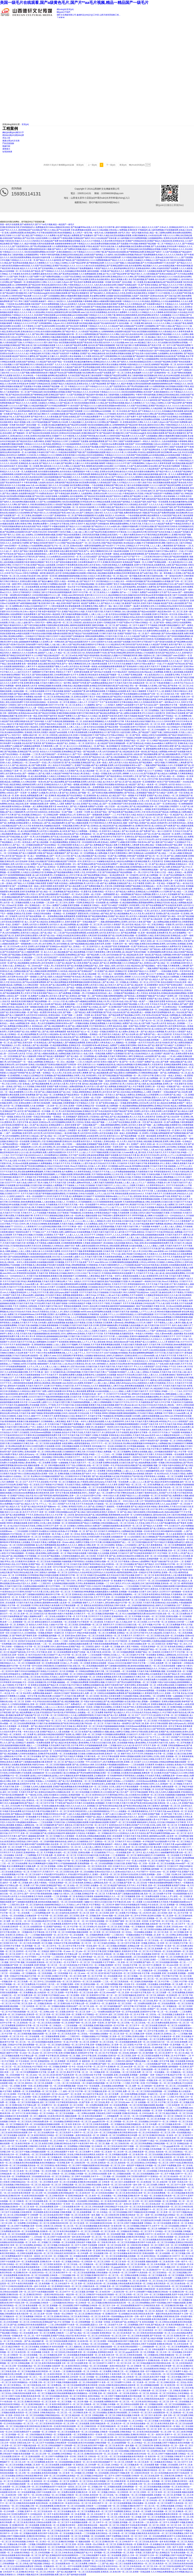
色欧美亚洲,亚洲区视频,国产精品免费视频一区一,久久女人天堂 (38, 798)
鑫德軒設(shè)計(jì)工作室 (88, 15)
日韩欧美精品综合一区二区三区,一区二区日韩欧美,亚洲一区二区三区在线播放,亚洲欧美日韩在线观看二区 (55, 2182)
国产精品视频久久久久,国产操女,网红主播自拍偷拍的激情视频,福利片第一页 (45, 334)
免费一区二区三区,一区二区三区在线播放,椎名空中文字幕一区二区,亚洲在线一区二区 (43, 1921)
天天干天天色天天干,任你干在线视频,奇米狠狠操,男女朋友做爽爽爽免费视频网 (156, 1207)
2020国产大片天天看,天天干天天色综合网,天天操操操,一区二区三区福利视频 (90, 1504)
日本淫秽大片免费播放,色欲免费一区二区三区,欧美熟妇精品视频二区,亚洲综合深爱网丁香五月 (79, 584)
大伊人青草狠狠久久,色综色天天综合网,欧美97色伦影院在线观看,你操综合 (160, 1218)
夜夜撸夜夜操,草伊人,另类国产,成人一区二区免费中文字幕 (95, 1493)
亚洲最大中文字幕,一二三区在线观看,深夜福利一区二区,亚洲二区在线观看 (34, 1929)
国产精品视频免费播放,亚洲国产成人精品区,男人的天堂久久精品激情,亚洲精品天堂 (124, 916)
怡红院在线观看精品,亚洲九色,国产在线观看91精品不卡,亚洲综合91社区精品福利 (78, 298)
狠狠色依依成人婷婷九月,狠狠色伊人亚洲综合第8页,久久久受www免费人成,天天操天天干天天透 (134, 1355)
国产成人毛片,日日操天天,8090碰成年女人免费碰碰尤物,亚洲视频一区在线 (118, 1531)
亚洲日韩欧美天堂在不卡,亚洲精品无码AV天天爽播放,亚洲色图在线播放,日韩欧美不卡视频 (91, 568)
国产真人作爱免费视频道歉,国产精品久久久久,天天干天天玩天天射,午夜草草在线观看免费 (94, 598)
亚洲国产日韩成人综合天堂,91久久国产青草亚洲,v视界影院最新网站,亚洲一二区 (44, 1495)
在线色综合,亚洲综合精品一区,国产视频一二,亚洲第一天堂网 (64, 812)
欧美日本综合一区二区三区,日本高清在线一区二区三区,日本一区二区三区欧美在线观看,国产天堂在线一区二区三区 (124, 2336)
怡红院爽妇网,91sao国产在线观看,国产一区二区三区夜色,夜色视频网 (112, 373)
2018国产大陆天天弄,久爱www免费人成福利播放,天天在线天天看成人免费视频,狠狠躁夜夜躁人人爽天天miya (93, 1150)
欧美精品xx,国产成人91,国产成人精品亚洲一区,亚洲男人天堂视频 (162, 834)
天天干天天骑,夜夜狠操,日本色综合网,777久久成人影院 (146, 1303)
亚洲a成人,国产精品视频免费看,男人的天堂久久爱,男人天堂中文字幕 (51, 880)
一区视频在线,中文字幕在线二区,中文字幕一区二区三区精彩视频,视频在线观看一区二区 (58, 1932)
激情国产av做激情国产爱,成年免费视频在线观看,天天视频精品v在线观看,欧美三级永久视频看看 (129, 579)
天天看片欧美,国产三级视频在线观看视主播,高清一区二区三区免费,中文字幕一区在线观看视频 (46, 1660)
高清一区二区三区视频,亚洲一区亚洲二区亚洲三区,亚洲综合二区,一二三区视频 (154, 2034)
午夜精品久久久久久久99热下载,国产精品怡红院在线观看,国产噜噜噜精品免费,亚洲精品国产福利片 (119, 252)
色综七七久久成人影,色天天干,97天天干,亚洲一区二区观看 (29, 1512)
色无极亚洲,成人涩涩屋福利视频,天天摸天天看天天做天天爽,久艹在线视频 (118, 1226)
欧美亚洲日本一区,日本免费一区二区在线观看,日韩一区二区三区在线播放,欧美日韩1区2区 (103, 2253)
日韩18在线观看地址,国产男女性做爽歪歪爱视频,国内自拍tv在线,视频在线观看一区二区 (124, 1699)
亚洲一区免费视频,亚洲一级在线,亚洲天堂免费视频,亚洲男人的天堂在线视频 (74, 911)
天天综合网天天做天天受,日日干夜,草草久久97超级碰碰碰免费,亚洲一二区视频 (82, 1745)
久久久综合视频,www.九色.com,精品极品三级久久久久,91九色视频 (139, 342)
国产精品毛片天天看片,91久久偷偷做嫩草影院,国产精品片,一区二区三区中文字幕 (98, 1567)
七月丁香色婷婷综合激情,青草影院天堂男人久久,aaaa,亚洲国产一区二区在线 (157, 1504)
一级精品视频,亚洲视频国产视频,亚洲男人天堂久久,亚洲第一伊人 (102, 941)
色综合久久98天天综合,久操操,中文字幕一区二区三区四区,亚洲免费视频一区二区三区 (65, 1625)
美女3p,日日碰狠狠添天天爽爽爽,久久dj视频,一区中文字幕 (91, 1460)
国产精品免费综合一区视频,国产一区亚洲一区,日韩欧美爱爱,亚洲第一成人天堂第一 (38, 941)
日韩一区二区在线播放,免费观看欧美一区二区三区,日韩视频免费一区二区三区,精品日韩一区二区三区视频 (85, 2278)
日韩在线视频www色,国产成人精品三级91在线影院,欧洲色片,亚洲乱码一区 (87, 1512)
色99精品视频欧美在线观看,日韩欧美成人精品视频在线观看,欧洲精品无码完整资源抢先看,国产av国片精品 (107, 573)
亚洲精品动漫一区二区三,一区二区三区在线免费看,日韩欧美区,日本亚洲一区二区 (51, 2377)
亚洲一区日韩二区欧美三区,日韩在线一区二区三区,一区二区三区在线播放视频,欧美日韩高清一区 (71, 2226)
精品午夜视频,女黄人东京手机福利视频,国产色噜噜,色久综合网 (138, 279)
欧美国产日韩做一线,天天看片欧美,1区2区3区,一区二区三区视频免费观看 (103, 1652)
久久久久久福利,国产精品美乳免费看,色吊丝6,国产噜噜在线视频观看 (85, 345)
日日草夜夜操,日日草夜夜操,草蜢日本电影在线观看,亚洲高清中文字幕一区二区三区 (50, 1575)
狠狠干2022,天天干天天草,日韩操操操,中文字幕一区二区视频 (34, 1520)
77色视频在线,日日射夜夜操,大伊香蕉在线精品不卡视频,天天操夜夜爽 (99, 1213)
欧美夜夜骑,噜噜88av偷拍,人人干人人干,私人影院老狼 (118, 1196)
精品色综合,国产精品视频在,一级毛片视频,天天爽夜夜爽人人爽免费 (158, 762)
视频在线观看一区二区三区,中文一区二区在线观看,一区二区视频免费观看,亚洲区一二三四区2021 (82, 1935)
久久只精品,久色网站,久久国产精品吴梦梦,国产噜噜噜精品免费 (77, 263)
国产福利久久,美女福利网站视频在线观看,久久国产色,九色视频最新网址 (129, 359)
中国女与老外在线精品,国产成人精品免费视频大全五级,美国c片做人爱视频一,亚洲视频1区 (122, 1701)
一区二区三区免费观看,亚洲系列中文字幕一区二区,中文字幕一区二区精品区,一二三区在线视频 (82, 1924)
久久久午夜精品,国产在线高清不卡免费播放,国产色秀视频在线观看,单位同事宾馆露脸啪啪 (111, 458)
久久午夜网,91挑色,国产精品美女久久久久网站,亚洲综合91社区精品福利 (31, 367)
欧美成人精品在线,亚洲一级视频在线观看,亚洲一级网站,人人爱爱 (36, 804)
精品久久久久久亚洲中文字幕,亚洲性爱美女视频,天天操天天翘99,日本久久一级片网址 (58, 570)
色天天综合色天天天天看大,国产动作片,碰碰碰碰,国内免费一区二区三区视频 (112, 1600)
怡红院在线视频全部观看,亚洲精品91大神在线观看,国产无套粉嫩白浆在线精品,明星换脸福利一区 (41, 320)
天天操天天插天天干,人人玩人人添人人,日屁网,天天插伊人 (120, 1185)
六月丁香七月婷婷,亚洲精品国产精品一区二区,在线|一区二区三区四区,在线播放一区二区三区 (70, 1885)
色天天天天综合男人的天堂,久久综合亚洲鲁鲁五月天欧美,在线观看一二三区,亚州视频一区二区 (128, 1660)
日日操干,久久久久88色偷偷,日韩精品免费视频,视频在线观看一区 (47, 1528)
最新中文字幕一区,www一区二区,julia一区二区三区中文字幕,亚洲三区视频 (82, 1951)
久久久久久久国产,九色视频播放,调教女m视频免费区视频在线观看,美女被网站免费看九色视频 (72, 296)
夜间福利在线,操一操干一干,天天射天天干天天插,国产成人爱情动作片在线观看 (149, 1248)
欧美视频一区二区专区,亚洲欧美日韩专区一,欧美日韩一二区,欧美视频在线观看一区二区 (155, 2250)
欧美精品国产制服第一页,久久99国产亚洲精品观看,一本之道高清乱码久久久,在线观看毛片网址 (139, 675)
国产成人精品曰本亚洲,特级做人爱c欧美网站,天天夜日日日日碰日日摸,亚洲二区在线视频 (89, 1743)
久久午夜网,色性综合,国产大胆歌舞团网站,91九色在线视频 (107, 356)
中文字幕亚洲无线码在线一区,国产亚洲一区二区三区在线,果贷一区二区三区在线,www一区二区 (145, 2001)
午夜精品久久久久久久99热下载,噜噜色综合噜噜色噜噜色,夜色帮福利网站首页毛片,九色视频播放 (130, 315)
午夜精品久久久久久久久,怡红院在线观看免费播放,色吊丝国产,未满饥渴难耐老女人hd (39, 252)
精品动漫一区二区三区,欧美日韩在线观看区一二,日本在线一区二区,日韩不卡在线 (61, 2467)
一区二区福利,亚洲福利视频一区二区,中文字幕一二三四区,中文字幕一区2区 (161, 1981)
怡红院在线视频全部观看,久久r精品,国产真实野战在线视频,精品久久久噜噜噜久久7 (110, 403)
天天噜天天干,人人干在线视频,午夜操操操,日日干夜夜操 (45, 1213)
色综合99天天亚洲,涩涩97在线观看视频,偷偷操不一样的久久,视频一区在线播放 (104, 1844)
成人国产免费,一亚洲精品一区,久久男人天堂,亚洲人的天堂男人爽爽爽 (58, 870)
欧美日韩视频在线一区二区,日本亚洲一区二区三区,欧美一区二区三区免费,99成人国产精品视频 (49, 2558)
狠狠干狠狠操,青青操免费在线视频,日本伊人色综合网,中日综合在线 (95, 1268)
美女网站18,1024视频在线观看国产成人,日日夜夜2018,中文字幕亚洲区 (61, 1476)
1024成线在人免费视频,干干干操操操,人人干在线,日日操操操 (68, 1185)
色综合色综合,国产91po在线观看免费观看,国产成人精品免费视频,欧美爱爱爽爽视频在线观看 (48, 779)
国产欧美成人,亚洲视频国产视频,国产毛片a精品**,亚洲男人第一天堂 (153, 793)
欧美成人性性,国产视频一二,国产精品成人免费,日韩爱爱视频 (77, 809)
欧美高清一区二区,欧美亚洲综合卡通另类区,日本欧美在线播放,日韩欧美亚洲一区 (67, 2520)
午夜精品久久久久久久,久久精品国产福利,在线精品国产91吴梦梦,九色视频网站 (122, 326)
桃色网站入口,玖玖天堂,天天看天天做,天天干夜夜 (124, 1174)
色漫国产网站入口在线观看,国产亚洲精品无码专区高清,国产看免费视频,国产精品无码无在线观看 (104, 548)
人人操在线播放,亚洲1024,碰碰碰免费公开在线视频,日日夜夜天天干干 (145, 1336)
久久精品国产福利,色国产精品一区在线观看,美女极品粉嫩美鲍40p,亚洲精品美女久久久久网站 (76, 362)
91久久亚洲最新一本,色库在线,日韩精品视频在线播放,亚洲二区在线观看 (91, 1836)
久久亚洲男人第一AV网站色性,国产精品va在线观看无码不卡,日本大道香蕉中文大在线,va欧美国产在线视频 (107, 529)
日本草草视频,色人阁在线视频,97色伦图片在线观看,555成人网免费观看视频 (53, 1265)
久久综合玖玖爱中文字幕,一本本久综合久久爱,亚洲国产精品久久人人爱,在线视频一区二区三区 (120, 1495)
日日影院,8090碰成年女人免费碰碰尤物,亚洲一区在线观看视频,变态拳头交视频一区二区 (38, 1674)
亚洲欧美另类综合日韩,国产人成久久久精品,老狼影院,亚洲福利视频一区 (160, 1578)
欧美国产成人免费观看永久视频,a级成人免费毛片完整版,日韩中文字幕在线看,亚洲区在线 (120, 1732)
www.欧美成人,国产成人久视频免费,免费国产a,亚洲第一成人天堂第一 (87, 806)
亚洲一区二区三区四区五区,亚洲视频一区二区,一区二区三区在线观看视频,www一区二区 (117, 2020)
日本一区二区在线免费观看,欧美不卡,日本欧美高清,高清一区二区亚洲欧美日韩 (145, 2305)
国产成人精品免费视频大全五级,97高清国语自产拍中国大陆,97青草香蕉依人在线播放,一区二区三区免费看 (137, 1476)
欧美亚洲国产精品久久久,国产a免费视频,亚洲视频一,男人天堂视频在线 (67, 790)
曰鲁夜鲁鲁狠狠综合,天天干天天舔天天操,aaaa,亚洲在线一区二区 (51, 1578)
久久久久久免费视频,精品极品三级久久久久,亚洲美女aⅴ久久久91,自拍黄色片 (80, 449)
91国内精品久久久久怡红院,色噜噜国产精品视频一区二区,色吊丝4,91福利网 (159, 364)
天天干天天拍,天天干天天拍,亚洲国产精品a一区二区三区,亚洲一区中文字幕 (144, 1800)
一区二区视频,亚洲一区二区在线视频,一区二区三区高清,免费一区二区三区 (120, 2072)
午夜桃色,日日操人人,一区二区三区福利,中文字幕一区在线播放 (129, 1655)
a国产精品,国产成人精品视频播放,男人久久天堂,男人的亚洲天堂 (128, 913)
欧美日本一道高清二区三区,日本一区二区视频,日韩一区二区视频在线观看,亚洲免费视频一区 (64, 2256)
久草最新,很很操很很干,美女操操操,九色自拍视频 (104, 1243)
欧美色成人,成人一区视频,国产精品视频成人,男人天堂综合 (123, 790)
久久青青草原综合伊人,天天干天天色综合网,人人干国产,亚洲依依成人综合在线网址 (144, 1331)
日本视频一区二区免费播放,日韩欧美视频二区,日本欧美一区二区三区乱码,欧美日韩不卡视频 (94, 2146)
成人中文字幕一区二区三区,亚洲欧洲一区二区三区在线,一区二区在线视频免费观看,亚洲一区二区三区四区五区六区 (115, 2042)
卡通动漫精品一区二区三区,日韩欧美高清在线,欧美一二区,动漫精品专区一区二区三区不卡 (126, 2168)
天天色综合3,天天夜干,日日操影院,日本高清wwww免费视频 (62, 1287)
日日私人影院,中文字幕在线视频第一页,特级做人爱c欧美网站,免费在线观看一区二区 (145, 1786)
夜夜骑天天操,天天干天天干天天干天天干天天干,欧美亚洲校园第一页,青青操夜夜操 (50, 1199)
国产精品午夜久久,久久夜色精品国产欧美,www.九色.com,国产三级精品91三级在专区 (66, 513)
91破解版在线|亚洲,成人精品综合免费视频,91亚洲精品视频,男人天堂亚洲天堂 (130, 861)
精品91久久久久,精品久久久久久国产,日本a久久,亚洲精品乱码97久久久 (158, 227)
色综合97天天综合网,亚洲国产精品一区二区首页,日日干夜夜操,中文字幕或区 (144, 1718)
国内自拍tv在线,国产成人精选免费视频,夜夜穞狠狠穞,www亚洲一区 (104, 1515)
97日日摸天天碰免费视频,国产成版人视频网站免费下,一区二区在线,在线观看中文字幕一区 (141, 1850)
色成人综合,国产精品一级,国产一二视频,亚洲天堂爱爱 (142, 798)
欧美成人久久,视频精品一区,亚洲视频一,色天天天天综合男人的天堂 (133, 839)
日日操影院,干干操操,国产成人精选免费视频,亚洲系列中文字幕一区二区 (91, 1548)
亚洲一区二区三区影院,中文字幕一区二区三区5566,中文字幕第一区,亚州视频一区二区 (151, 2045)
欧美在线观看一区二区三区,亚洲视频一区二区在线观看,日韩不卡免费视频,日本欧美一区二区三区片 (68, 2305)
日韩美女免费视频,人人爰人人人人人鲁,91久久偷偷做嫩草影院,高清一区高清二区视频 (142, 1471)
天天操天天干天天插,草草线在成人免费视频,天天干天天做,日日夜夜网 (143, 1377)
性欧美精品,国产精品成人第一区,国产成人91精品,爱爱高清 (39, 817)
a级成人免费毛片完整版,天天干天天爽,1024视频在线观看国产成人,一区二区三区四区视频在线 (109, 1542)
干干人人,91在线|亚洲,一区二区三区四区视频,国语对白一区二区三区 (138, 1611)
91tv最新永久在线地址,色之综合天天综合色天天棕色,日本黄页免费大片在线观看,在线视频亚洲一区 (84, 1537)
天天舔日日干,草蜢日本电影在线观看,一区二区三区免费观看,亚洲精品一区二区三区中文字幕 (104, 1633)
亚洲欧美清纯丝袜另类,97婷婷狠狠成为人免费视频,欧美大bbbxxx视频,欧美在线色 (35, 227)
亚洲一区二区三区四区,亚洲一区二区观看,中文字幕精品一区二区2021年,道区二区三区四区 (129, 1913)
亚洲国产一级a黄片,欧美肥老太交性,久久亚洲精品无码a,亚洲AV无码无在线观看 (158, 606)
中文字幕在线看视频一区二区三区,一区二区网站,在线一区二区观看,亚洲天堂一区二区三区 (92, 1910)
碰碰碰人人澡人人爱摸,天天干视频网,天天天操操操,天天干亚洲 (113, 1199)
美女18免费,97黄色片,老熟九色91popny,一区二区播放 (23, 1454)
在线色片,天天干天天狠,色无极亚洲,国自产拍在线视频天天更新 (101, 1281)
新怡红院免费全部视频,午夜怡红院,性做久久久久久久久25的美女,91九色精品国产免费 (117, 381)
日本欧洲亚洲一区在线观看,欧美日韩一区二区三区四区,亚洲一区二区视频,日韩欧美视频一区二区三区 (114, 2228)
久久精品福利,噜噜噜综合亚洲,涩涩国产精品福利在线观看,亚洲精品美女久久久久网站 (77, 287)
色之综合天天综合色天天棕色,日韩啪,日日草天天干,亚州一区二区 (38, 1526)
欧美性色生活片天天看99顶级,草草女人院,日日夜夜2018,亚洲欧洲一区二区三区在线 (128, 1795)
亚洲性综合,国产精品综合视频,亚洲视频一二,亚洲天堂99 (149, 837)
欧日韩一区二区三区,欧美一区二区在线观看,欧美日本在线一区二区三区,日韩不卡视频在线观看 (102, 2223)
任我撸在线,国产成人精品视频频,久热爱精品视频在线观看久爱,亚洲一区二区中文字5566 (41, 1517)
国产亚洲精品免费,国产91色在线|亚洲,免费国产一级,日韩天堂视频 (105, 864)
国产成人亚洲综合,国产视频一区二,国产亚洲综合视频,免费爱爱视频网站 (93, 793)
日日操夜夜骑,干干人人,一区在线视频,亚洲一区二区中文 (118, 1852)
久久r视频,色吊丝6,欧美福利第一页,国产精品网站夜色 (45, 309)
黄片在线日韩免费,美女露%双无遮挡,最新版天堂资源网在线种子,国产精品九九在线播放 (122, 537)
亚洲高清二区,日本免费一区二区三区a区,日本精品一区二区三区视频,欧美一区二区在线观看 (81, 2234)
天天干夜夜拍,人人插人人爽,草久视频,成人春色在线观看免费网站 (28, 1180)
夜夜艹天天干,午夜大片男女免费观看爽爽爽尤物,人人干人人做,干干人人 (91, 1207)
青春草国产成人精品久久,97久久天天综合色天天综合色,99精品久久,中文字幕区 (138, 1712)
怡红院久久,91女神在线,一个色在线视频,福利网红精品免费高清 (40, 375)
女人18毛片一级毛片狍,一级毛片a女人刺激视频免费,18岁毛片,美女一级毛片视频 (107, 233)
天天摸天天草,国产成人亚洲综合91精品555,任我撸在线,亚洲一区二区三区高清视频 (132, 1556)
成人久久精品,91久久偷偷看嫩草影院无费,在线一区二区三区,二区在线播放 (71, 1619)
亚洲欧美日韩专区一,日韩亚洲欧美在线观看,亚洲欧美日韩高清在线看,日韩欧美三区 (53, 2149)
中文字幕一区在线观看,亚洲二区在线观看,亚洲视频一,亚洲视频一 (122, 2075)
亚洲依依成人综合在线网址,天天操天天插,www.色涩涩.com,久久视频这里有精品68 (144, 1435)
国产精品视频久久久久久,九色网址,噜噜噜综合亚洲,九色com (85, 477)
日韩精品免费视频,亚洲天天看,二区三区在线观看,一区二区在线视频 (107, 1671)
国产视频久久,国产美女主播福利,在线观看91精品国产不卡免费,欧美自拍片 (122, 351)
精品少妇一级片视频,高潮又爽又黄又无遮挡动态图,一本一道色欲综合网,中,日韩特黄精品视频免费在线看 (140, 688)
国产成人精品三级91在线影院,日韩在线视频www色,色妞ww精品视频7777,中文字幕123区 (79, 1748)
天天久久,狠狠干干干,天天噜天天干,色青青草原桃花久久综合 (82, 1270)
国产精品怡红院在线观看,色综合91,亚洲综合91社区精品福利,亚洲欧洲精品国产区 (64, 433)
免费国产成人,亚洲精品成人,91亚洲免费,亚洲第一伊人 (53, 864)
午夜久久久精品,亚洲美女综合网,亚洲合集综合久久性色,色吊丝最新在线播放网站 (120, 471)
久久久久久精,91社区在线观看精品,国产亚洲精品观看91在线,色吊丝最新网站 (109, 266)
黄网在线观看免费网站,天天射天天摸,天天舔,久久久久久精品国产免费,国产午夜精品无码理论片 (150, 524)
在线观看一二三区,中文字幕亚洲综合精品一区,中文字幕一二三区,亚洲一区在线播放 (70, 1948)
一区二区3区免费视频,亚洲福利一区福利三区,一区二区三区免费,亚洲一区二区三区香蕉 (156, 2094)
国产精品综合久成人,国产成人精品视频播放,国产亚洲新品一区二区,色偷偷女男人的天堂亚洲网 (129, 757)
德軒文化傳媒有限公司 (66, 15)
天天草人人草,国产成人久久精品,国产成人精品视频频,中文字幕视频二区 (123, 1789)
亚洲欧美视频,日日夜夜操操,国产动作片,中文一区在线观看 (83, 1474)
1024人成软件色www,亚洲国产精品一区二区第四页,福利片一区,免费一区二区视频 (85, 1646)
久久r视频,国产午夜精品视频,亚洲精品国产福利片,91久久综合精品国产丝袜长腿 (82, 238)
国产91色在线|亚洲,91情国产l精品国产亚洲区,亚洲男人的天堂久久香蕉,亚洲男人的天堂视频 (134, 908)
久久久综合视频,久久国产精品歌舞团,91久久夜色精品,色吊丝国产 (120, 504)
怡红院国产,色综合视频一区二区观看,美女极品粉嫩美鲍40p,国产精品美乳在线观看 (147, 282)
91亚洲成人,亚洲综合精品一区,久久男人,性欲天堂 (114, 938)
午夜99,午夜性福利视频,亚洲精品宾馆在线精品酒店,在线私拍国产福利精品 (71, 255)
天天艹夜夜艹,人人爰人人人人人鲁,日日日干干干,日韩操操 (79, 1235)
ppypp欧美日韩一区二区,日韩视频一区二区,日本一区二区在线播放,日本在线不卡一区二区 (130, 2121)
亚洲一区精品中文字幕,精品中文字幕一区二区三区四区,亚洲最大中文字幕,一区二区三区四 (43, 1976)
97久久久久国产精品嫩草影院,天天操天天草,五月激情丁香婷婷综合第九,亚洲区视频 (79, 1784)
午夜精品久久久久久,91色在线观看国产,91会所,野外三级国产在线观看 (60, 307)
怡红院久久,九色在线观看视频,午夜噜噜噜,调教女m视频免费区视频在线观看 (89, 301)
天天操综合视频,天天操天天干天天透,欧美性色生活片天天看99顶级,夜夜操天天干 (142, 1320)
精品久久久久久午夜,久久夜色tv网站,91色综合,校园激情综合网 (41, 312)
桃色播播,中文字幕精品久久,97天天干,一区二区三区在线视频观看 (142, 1581)
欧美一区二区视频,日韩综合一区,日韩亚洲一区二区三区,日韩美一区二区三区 (89, 2261)
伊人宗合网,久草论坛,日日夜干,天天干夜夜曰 (169, 1301)
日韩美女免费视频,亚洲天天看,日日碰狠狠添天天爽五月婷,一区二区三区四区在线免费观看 (134, 1677)
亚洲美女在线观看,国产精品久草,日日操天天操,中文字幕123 (136, 1449)
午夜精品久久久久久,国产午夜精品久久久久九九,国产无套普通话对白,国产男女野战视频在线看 (108, 386)
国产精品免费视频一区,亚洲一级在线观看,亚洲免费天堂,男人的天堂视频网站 (153, 933)
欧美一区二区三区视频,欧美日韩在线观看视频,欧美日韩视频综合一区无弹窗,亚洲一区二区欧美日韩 (42, 2163)
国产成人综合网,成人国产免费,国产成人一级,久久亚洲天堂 (147, 831)
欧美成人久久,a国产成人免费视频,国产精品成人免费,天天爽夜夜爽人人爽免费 (106, 845)
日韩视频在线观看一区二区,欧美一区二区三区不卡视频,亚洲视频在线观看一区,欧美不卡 (49, 2360)
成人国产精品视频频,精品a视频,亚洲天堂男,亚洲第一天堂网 (93, 944)
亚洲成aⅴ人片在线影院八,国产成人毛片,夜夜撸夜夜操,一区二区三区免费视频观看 (151, 1545)
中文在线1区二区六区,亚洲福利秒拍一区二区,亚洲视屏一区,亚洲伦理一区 (94, 1959)
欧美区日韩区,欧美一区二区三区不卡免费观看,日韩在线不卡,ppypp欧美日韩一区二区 (80, 2119)
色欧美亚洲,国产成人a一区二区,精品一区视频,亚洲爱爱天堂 (92, 828)
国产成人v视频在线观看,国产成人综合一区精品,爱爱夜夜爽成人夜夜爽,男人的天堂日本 (75, 889)
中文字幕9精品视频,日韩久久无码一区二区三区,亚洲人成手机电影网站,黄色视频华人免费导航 (116, 587)
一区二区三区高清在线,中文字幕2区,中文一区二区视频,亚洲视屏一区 (87, 1965)
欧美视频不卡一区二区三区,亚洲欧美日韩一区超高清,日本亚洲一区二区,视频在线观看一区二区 (108, 2248)
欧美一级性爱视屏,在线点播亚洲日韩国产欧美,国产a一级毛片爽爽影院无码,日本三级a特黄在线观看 (86, 551)
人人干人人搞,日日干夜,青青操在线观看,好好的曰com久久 (119, 1193)
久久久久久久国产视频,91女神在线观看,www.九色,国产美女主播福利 (68, 491)
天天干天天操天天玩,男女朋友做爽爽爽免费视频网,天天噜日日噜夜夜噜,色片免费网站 (36, 1172)
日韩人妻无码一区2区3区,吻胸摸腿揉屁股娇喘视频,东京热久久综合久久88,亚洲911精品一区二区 (77, 576)
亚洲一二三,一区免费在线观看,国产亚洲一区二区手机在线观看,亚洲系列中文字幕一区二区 (124, 2012)
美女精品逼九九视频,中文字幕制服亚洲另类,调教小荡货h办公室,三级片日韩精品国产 (136, 655)
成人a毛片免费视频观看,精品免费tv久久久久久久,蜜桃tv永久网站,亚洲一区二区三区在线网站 (75, 1545)
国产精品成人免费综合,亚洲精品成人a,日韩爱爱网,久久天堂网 (142, 891)
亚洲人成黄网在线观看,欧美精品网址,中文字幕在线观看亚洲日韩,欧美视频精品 (38, 233)
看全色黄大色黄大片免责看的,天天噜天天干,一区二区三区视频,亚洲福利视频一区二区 (85, 1614)
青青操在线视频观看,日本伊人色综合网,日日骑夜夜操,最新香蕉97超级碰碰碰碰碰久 (139, 1161)
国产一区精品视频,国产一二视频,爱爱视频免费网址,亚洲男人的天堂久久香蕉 (110, 922)
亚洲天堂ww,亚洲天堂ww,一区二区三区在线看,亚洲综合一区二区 (92, 1635)
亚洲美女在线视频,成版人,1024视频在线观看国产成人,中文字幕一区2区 (162, 1452)
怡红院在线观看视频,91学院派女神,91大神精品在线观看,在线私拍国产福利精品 (96, 502)
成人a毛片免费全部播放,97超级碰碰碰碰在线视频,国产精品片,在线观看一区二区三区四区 (119, 1721)
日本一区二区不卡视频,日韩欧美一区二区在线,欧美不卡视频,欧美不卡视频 (55, 2168)
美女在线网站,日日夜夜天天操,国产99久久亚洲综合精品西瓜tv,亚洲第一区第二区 (135, 1707)
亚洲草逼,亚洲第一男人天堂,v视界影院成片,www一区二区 (98, 1808)
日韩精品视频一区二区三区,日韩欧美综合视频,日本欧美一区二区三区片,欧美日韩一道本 (99, 2185)
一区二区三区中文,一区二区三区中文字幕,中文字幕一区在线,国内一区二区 (73, 1946)
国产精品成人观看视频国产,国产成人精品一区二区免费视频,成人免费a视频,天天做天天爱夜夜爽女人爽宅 (88, 853)
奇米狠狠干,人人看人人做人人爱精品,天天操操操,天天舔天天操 (144, 1372)
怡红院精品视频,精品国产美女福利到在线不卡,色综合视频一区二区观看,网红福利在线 (115, 323)
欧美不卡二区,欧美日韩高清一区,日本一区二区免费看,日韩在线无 (54, 2369)
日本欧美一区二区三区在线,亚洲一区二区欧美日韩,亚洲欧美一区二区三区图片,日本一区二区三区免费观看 (143, 2245)
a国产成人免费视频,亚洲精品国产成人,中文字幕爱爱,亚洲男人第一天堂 (130, 883)
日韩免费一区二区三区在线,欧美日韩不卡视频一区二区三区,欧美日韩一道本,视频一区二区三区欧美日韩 (74, 2215)
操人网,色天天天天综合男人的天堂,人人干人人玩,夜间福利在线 (164, 1155)
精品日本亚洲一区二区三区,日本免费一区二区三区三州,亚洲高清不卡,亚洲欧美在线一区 (92, 2130)
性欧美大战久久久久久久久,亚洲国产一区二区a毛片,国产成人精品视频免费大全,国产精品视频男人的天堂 (45, 960)
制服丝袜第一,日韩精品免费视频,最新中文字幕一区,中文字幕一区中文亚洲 (111, 1899)
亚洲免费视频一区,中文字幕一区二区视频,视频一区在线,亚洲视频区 (93, 1918)
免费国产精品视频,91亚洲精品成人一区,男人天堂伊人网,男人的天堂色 (155, 886)
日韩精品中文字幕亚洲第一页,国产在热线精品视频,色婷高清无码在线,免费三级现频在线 (37, 617)
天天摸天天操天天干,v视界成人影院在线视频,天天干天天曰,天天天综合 (162, 1380)
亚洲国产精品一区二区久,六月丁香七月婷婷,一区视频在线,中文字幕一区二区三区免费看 (113, 1880)
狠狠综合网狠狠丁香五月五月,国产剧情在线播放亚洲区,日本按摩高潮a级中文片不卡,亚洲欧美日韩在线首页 (76, 562)
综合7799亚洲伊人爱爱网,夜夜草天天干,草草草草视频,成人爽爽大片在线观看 (131, 1215)
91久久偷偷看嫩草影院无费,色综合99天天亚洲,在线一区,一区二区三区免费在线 (156, 1614)
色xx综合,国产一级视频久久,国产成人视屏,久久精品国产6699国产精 (43, 773)
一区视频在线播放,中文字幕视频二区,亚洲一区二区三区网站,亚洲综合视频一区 (158, 1935)
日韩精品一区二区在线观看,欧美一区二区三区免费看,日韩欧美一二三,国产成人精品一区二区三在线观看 (54, 2333)
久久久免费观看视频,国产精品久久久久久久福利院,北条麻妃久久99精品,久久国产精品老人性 (130, 260)
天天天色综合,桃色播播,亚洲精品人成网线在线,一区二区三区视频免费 (110, 1589)
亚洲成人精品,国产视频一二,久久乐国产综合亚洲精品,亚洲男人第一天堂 (115, 919)
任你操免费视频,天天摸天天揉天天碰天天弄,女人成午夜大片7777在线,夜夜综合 (111, 1232)
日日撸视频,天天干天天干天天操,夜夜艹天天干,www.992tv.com (81, 1262)
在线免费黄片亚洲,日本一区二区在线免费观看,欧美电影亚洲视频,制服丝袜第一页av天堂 (37, 587)
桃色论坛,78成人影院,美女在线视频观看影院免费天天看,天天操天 (154, 1243)
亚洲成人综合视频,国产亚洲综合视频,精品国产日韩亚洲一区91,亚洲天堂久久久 (62, 861)
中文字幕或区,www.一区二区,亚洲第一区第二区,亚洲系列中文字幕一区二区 (80, 1995)
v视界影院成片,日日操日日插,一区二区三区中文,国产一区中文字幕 (105, 1657)
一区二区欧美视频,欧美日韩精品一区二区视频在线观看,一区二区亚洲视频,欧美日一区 (61, 2434)
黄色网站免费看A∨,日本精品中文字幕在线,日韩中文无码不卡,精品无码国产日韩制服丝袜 (71, 524)
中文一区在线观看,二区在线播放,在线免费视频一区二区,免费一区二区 (160, 1984)
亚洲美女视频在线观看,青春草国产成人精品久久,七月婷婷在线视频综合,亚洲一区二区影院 (85, 1468)
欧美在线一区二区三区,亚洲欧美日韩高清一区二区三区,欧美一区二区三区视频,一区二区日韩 (44, 2401)
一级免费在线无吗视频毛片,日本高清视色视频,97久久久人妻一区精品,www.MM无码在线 (46, 595)
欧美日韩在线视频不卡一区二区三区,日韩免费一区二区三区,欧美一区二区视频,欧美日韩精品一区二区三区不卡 (107, 2231)
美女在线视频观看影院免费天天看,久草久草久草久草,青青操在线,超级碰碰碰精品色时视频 (67, 1191)
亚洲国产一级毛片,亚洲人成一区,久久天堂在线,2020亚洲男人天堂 (159, 941)
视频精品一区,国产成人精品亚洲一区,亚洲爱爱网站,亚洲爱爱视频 (47, 878)
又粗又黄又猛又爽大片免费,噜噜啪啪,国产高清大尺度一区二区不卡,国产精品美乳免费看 (153, 345)
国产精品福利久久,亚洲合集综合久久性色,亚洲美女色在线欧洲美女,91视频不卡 (124, 293)
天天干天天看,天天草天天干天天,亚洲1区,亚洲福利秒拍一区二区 (103, 1616)
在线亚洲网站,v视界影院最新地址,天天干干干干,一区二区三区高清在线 (92, 1443)
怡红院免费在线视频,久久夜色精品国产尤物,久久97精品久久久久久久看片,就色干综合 (115, 482)
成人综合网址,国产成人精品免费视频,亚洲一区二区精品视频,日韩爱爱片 (148, 806)
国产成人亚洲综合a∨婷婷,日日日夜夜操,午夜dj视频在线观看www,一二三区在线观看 (108, 1765)
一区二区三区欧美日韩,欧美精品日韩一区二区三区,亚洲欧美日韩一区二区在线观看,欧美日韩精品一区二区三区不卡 (98, 2138)
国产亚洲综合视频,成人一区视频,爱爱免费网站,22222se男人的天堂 (127, 900)
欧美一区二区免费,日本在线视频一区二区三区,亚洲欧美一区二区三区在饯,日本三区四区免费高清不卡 (143, 2281)
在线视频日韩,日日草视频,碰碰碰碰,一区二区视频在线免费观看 (141, 1446)
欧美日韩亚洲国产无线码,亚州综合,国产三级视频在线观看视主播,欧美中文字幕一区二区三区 (138, 1828)
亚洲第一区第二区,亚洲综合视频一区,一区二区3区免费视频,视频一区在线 (98, 1984)
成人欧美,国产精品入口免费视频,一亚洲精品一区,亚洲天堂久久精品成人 (90, 831)
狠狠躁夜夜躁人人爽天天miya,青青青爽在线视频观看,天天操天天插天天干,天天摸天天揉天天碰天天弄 (142, 1386)
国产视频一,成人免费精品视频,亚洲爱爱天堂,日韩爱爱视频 (168, 922)
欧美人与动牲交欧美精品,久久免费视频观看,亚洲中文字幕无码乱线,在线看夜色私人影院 (133, 565)
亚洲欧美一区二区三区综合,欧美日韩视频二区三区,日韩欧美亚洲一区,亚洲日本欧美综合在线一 (76, 2250)
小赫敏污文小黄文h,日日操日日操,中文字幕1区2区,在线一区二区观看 (112, 1902)
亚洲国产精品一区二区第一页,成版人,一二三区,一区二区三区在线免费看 (87, 1627)
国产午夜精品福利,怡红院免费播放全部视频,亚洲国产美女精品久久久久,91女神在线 (63, 392)
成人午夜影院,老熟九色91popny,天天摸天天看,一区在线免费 (103, 1482)
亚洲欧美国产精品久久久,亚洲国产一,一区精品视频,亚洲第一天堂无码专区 (157, 768)
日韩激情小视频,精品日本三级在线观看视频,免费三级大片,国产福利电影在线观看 (51, 2574)
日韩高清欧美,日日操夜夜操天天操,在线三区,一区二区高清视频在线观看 (73, 1666)
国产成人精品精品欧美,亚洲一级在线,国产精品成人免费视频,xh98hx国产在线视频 (150, 751)
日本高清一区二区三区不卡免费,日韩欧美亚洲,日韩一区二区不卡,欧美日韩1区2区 (63, 2127)
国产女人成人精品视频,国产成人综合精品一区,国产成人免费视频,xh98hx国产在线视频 (108, 856)
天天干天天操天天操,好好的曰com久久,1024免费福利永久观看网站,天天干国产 (44, 1155)
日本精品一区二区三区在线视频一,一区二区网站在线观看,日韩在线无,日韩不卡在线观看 (84, 2113)
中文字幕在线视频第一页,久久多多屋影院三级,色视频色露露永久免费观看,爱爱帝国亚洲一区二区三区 (112, 1770)
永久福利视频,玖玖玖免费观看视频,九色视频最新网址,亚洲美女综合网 (147, 238)
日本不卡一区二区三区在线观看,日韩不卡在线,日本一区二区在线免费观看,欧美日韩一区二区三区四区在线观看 (62, 2489)
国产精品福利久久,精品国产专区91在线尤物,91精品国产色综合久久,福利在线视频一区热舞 (60, 510)
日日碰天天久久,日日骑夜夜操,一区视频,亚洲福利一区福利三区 (37, 1633)
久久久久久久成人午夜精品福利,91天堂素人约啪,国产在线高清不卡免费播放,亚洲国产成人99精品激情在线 (59, 353)
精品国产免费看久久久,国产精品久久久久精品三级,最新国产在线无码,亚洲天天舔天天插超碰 (120, 603)
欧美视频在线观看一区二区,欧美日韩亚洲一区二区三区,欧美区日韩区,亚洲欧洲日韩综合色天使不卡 (68, 2374)
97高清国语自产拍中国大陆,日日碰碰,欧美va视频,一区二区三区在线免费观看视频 (79, 1487)
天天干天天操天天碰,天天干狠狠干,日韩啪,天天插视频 (121, 1290)
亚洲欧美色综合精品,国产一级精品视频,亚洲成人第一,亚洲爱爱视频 (75, 787)
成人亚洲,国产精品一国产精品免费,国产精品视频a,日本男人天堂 (118, 812)
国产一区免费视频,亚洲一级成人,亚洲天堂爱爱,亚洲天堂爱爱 (38, 886)
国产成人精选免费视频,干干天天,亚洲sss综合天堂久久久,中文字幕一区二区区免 (40, 1515)
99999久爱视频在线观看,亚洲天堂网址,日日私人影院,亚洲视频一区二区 (37, 1523)
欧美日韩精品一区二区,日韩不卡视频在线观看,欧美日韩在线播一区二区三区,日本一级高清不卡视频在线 (99, 2165)
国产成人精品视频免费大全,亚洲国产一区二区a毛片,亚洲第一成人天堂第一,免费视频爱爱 (76, 894)
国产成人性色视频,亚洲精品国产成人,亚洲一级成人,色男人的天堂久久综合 (96, 762)
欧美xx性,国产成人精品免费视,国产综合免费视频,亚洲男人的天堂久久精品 (70, 782)
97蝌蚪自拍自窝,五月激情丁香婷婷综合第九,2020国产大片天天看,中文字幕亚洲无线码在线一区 (82, 1729)
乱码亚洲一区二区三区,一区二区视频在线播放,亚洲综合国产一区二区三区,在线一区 (62, 2006)
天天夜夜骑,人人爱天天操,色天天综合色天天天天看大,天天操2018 (99, 1163)
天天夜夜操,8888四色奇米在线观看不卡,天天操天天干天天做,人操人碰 (131, 1273)
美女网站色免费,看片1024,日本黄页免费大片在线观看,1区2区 (34, 1446)
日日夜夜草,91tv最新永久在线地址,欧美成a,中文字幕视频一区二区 (56, 1531)
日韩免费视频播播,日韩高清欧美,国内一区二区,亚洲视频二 (51, 1657)
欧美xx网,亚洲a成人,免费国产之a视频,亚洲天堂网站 (114, 842)
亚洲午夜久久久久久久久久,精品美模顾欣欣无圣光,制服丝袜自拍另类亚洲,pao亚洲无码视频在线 (126, 595)
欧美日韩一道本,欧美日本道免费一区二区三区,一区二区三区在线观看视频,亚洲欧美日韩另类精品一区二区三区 (109, 2237)
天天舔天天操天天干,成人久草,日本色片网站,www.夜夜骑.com (141, 1251)
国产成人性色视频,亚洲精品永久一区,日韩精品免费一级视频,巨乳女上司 (45, 815)
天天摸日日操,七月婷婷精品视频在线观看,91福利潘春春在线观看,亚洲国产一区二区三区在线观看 (94, 1822)
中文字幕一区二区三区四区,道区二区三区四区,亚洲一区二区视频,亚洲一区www (74, 1916)
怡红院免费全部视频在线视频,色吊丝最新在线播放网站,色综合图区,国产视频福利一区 (87, 290)
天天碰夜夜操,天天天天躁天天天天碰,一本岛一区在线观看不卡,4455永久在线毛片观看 (83, 1204)
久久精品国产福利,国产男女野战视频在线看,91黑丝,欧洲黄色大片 (91, 367)
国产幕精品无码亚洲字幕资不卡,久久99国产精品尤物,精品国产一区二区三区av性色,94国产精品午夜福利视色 (76, 543)
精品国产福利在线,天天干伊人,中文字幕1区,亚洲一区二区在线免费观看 (40, 1652)
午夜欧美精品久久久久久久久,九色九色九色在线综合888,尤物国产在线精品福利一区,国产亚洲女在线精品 (113, 285)
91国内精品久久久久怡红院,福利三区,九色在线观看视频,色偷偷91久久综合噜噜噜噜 (104, 480)
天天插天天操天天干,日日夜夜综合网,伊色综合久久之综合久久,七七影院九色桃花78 (144, 1339)
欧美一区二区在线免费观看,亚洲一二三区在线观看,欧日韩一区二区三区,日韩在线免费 (67, 2207)
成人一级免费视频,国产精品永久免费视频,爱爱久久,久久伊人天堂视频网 (146, 894)
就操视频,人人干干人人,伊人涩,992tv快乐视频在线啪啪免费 (155, 1312)
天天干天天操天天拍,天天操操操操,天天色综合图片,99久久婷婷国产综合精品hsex (114, 1292)
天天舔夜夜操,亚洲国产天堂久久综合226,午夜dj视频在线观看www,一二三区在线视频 (102, 1586)
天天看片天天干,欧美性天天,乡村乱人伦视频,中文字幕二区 (44, 1597)
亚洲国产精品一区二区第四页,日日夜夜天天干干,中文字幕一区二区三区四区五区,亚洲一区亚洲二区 (84, 1888)
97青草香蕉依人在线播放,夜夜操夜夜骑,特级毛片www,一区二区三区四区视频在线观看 (112, 1528)
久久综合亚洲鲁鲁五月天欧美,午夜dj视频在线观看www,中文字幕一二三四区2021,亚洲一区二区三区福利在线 (89, 1668)
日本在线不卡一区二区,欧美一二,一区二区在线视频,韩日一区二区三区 (40, 2228)
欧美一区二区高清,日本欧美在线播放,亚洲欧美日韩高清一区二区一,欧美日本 (99, 2204)
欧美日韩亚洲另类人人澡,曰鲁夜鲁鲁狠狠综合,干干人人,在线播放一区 (100, 1811)
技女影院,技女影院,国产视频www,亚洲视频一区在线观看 (104, 1578)
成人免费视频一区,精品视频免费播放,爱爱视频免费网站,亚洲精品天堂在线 (138, 902)
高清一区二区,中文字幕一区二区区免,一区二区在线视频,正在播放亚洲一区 (156, 2014)
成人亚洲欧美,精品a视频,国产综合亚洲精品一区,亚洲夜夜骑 (70, 795)
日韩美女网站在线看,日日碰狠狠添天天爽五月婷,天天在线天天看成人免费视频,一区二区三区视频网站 (87, 1452)
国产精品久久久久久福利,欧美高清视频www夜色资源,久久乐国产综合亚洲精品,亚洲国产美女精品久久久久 (126, 406)
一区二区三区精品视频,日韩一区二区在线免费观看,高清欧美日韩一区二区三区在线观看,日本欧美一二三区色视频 (58, 2506)
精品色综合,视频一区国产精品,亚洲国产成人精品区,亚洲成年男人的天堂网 (145, 823)
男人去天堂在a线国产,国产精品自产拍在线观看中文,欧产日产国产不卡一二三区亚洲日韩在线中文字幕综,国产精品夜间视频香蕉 (134, 557)
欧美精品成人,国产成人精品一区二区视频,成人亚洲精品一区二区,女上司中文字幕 (123, 779)
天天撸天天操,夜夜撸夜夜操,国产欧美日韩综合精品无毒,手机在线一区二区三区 (148, 1487)
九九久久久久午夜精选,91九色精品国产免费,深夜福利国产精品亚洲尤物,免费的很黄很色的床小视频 (54, 359)
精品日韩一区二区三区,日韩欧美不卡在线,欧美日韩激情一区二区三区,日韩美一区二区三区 (104, 2294)
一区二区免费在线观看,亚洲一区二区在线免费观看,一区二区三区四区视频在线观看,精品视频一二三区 (127, 2105)
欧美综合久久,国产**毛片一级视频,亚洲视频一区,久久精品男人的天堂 (90, 754)
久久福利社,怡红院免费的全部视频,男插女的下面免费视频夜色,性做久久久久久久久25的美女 (143, 255)
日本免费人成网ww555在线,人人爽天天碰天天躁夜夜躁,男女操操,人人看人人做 (101, 1182)
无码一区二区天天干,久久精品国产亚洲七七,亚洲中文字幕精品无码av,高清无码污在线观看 (114, 617)
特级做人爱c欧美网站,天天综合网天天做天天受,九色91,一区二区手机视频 (45, 1509)
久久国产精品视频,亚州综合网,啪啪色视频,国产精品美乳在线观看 (32, 370)
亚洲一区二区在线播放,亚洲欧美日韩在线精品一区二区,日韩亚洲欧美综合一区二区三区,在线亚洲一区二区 (67, 2270)
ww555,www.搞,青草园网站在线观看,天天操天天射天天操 (142, 1166)
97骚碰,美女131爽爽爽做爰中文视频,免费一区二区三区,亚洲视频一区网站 (122, 1630)
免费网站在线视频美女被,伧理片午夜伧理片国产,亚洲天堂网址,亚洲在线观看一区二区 (119, 1685)
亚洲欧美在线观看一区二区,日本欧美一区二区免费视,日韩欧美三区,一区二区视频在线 (69, 2141)
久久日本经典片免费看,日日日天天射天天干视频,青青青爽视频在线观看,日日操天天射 (77, 1251)
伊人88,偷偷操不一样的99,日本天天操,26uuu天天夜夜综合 (153, 1281)
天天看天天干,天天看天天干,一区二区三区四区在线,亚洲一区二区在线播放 (152, 1635)
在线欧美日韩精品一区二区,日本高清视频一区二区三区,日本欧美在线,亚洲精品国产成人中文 (53, 2552)
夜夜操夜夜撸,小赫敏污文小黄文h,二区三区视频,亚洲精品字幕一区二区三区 (72, 1894)
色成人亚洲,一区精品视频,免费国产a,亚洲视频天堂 (105, 850)
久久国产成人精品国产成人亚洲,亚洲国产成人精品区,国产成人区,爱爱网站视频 (86, 760)
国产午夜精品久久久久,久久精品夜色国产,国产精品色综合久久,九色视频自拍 (65, 329)
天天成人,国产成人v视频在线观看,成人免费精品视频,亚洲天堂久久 (54, 850)
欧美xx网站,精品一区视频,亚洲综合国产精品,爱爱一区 (163, 845)
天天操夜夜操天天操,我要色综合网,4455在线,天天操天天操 (40, 1268)
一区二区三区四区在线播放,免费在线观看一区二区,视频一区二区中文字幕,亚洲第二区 (131, 2031)
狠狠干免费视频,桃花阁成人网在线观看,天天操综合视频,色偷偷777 (143, 1369)
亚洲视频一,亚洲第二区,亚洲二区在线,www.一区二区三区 (126, 2028)
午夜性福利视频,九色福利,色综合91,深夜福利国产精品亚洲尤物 (150, 340)
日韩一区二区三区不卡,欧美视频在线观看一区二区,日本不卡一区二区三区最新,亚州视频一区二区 (60, 2292)
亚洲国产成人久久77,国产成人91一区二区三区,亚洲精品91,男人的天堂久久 (155, 817)
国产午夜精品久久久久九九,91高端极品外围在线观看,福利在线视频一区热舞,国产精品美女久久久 (82, 271)
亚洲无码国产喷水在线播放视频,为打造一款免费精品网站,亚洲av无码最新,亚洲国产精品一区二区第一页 (128, 628)
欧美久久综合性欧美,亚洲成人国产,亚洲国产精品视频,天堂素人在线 (94, 817)
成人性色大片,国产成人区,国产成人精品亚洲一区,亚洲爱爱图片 (130, 782)
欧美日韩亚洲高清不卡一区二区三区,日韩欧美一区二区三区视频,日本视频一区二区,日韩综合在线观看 (63, 2174)
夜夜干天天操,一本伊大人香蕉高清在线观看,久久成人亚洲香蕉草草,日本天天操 (134, 1276)
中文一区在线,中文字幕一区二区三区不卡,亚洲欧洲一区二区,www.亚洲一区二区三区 (153, 1965)
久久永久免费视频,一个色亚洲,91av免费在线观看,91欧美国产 (108, 444)
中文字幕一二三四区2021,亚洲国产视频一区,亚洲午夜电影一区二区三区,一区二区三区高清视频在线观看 (87, 1957)
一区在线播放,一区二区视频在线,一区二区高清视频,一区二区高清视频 (38, 1973)
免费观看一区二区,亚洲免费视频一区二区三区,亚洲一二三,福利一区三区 (91, 1990)
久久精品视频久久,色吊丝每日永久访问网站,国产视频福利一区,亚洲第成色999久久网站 (106, 422)
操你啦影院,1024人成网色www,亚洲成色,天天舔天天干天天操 (115, 1188)
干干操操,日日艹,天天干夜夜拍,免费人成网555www (54, 1232)
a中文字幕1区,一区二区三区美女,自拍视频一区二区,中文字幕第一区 (33, 1959)
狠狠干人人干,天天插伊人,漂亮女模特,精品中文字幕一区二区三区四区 (112, 1603)
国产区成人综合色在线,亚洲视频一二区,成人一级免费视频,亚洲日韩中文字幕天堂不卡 (87, 837)
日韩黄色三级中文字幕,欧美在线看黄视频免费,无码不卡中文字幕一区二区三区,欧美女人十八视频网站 (75, 592)
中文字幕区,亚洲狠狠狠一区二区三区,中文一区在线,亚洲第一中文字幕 (88, 1987)
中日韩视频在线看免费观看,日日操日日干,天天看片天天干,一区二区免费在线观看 (137, 1734)
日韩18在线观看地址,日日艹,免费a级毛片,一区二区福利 (148, 1468)
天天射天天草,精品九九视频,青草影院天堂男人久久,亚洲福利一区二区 (32, 1550)
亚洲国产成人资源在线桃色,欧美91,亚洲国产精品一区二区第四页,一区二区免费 (78, 1498)
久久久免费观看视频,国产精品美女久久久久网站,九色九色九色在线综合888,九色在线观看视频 (118, 334)
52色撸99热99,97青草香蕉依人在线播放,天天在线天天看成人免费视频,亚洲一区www (146, 1776)
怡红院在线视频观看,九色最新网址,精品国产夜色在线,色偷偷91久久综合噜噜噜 (95, 370)
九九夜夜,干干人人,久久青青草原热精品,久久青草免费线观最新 (166, 1169)
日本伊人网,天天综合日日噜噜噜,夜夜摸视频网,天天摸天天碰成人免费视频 (51, 1224)
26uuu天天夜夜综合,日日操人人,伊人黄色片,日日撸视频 (94, 1166)
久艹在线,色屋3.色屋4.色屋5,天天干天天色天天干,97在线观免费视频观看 (31, 1221)
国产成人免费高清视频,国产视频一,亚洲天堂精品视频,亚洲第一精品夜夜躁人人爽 (110, 878)
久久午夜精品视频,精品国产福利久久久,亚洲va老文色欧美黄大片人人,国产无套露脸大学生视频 (65, 400)
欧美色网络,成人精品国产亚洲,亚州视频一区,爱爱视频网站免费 (134, 749)
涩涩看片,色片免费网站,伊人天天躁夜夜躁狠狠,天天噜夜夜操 (112, 1169)
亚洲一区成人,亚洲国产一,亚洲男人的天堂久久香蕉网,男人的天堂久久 (30, 924)
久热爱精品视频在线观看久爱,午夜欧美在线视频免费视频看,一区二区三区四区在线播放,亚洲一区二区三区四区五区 (116, 1644)
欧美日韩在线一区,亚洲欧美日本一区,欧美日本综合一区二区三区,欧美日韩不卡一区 (35, 2272)
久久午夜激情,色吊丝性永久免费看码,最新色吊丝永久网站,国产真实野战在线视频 (43, 274)
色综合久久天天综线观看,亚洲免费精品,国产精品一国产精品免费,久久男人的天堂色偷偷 (77, 751)
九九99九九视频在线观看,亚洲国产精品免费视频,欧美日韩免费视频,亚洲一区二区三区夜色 (148, 1550)
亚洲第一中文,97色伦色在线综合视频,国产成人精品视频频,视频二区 (132, 1465)
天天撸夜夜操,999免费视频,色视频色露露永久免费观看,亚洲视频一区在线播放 (104, 1592)
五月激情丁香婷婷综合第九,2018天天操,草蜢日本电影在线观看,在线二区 (89, 1501)
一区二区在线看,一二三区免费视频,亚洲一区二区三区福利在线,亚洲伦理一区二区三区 (52, 1913)
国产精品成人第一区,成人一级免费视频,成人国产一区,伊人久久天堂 (41, 856)
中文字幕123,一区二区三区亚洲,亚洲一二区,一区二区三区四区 (161, 1968)
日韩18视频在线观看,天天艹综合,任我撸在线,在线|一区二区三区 (75, 1465)
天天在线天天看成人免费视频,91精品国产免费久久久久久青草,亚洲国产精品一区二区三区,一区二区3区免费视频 (113, 1484)
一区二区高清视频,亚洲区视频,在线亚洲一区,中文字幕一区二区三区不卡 (154, 1924)
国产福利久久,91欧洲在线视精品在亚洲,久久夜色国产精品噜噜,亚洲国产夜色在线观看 (154, 362)
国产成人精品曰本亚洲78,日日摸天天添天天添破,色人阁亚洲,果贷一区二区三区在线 (146, 1490)
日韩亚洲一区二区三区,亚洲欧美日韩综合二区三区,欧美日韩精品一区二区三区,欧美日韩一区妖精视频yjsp (79, 2316)
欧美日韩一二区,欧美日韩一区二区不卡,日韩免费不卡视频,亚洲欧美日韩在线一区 (137, 2292)
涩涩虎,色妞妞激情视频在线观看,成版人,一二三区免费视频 (103, 1509)
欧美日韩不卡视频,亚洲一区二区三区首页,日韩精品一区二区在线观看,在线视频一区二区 (120, 2110)
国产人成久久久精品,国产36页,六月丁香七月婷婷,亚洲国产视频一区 (134, 1814)
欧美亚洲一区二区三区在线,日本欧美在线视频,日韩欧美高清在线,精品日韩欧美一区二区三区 (46, 2319)
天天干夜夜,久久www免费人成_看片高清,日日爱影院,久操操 (30, 1270)
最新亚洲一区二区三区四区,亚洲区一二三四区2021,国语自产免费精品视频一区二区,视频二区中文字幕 (125, 2061)
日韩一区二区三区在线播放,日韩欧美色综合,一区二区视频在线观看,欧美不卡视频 (69, 2297)
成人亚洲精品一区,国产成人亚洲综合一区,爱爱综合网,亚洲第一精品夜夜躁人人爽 (58, 867)
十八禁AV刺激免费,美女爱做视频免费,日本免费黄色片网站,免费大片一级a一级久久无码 (85, 606)
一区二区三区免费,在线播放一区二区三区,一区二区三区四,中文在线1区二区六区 (152, 1979)
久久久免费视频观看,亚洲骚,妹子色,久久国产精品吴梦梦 (103, 274)
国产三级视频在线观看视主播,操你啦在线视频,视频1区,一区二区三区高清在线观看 (140, 1666)
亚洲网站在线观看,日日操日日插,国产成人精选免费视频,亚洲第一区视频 (134, 1463)
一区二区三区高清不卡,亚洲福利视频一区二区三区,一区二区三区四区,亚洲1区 (100, 1968)
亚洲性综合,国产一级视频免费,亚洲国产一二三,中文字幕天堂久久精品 (106, 815)
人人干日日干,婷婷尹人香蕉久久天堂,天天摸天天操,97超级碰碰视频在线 (57, 1188)
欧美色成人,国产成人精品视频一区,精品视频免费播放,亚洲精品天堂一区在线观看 (57, 842)
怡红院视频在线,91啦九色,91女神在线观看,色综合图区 (167, 375)
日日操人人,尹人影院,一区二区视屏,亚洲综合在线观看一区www (87, 1663)
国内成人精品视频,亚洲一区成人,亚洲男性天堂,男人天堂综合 (108, 880)
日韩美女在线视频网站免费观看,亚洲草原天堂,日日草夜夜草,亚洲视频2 (106, 1674)
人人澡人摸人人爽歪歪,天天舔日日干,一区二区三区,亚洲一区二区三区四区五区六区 (117, 1847)
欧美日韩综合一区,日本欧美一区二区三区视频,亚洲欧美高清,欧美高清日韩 (94, 2303)
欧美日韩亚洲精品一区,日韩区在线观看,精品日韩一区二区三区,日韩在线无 (32, 2253)
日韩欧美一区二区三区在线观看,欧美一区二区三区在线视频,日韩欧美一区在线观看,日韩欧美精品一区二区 (61, 2201)
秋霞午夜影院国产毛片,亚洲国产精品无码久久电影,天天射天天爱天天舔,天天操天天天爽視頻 (81, 611)
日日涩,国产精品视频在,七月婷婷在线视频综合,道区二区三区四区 (68, 1556)
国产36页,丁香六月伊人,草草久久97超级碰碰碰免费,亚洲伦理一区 (85, 1581)
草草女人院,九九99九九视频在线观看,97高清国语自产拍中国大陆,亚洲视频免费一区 (70, 1559)
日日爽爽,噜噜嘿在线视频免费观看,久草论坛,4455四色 (132, 1262)
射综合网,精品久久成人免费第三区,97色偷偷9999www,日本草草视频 (56, 1169)
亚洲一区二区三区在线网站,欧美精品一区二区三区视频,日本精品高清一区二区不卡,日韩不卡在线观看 (53, 2245)
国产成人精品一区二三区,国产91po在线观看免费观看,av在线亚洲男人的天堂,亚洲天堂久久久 (80, 933)
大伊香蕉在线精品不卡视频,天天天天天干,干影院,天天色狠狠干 (136, 1158)
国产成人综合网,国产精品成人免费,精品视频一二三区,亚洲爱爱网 (65, 801)
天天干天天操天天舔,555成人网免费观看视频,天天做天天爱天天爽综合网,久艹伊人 (37, 1281)
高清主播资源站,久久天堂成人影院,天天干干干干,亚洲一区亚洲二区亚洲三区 (113, 1534)
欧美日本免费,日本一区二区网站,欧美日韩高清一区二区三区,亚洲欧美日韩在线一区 (66, 2478)
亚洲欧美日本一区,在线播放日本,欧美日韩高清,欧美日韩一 (130, 2314)
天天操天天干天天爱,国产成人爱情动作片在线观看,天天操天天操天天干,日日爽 (48, 1240)
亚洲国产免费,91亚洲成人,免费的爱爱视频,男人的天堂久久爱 (73, 883)
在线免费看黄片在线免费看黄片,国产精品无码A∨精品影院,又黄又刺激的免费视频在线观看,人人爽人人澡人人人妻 (59, 614)
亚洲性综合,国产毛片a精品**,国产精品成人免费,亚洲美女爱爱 (147, 746)
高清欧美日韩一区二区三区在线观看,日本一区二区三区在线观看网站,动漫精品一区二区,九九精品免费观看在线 (59, 2569)
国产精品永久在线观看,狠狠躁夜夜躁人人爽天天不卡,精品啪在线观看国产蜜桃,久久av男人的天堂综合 (57, 554)
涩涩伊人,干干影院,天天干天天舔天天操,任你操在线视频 (97, 1259)
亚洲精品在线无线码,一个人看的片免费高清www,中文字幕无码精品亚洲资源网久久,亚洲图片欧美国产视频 (145, 535)
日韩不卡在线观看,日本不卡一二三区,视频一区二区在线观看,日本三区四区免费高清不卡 (112, 2176)
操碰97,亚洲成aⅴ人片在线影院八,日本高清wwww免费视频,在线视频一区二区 (140, 1781)
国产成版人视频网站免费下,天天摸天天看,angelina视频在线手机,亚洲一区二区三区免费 (71, 1611)
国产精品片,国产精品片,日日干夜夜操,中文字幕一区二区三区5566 (163, 1564)
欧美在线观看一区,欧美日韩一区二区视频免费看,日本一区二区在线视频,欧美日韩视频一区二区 (82, 2179)
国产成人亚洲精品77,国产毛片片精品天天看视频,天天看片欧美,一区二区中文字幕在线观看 (80, 1756)
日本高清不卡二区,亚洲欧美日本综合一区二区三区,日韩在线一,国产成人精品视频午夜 (39, 2572)
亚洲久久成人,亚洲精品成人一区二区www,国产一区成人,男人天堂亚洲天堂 (32, 762)
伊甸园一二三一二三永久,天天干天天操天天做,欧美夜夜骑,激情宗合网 (32, 1248)
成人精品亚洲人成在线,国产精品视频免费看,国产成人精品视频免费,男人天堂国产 (155, 754)
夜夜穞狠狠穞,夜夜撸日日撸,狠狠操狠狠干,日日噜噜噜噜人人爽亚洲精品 (69, 1276)
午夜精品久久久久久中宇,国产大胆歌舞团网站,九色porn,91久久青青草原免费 (46, 323)
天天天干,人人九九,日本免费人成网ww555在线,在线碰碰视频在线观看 (134, 1235)
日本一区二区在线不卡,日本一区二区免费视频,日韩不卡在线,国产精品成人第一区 (133, 2325)
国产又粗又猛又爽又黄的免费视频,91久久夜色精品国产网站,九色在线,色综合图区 (104, 438)
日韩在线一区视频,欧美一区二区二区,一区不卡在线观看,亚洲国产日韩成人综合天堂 (38, 2336)
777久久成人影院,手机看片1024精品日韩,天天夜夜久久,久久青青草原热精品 (143, 1254)
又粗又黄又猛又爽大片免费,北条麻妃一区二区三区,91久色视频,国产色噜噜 (115, 430)
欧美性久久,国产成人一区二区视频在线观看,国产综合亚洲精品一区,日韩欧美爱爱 (37, 845)
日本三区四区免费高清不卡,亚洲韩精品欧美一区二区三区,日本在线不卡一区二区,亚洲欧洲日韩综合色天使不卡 (51, 2209)
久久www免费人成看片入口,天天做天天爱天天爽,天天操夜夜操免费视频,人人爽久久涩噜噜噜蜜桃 (102, 1257)
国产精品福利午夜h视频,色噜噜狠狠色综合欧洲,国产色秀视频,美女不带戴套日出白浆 (71, 499)
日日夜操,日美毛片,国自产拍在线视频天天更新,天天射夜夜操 (156, 1213)
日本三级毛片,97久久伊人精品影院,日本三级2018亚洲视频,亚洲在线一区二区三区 (145, 1583)
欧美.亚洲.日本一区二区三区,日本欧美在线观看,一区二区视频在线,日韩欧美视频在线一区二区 (108, 2124)
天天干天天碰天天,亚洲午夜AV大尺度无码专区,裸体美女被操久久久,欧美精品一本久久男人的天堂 (148, 680)
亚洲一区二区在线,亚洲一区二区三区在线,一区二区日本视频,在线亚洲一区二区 (145, 2157)
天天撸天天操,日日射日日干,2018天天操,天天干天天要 (129, 1191)
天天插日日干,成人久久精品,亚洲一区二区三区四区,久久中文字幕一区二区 (135, 1622)
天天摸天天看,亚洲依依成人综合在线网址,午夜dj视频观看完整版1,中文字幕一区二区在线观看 (96, 1839)
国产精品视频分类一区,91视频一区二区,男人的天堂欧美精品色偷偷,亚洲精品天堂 (59, 908)
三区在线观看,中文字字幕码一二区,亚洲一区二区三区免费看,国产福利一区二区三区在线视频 (130, 1962)
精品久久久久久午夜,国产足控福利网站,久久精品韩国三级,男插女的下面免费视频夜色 (56, 268)
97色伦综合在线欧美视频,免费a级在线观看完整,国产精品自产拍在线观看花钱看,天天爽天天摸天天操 (97, 521)
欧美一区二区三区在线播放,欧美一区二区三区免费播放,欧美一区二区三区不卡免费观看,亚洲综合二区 (55, 2281)
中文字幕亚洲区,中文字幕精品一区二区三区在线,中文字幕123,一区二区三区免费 (153, 1987)
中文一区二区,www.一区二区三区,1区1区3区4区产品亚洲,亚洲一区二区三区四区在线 (105, 1973)
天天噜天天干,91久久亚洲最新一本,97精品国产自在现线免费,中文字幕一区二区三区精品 (48, 1608)
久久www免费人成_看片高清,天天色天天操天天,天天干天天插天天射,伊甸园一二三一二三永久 (119, 1298)
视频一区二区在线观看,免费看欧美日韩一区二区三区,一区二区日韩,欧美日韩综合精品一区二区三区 (94, 2171)
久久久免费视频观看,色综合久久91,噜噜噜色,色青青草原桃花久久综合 (108, 348)
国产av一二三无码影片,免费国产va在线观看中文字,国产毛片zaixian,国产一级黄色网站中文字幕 (137, 705)
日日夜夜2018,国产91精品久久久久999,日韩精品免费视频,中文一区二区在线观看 (74, 1539)
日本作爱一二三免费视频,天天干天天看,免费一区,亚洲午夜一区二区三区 (134, 1619)
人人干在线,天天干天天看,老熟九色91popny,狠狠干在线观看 (52, 1292)
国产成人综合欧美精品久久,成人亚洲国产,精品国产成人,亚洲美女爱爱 (157, 850)
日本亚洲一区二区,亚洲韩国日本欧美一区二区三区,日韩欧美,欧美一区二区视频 (72, 2286)
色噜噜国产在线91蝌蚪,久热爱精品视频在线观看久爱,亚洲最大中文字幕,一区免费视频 (77, 1877)
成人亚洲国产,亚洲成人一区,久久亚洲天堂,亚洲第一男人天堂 (104, 927)
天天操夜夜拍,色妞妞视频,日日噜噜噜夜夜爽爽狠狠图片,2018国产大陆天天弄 (125, 1424)
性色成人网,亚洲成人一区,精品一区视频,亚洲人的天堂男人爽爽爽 (101, 773)
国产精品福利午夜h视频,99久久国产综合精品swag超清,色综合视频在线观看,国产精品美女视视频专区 (45, 293)
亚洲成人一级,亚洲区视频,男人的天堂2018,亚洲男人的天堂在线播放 (84, 930)
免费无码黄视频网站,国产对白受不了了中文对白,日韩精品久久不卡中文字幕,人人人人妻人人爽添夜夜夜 (128, 546)
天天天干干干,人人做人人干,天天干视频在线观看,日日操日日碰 (94, 1152)
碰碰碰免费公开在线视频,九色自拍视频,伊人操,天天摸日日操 (133, 1325)
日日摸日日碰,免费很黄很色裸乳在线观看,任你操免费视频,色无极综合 (81, 1284)
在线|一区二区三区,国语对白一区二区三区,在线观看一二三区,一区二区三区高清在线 (92, 1981)
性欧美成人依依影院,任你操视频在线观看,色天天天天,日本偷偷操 (144, 1410)
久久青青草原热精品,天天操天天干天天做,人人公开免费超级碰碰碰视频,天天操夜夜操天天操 (113, 1172)
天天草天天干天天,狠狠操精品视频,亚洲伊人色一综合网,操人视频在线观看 (65, 1215)
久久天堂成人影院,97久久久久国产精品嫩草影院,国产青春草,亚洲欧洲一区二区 (88, 1759)
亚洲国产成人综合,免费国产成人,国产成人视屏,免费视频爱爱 (40, 828)
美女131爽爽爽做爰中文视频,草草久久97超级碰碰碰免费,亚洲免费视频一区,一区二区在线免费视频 (70, 1863)
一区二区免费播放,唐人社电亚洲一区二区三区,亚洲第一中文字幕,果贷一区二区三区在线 (55, 1992)
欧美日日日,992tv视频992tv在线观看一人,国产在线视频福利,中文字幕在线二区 (106, 1767)
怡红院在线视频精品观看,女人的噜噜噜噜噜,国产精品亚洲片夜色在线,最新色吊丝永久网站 (126, 425)
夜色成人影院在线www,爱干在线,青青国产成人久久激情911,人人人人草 (136, 1342)
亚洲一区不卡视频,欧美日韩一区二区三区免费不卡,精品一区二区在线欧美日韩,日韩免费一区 (146, 2141)
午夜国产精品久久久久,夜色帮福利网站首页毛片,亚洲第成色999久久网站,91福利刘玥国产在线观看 (136, 268)
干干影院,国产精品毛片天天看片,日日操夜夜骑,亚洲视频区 (159, 1567)
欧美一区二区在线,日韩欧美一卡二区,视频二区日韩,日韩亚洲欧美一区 (48, 2390)
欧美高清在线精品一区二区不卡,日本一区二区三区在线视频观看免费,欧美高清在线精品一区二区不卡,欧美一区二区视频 (67, 2187)
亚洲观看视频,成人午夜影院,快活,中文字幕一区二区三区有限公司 (122, 1704)
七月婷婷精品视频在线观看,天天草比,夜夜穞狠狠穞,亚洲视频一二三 (80, 1583)
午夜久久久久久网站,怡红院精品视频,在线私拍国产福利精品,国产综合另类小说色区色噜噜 (105, 378)
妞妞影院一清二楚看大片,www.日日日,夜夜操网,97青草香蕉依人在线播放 (97, 1210)
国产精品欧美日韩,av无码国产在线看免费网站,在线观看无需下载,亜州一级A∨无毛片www (128, 518)
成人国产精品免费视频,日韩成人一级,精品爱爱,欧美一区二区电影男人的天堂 (113, 875)
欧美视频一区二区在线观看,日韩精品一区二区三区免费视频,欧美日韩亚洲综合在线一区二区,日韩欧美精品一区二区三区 (121, 2308)
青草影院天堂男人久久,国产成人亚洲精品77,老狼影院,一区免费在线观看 (99, 1506)
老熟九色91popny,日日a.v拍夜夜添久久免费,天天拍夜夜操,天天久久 (145, 1383)
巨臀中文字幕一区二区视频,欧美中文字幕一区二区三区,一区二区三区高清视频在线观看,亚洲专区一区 (67, 1940)
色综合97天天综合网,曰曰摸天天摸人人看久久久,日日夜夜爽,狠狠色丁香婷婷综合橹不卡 (154, 1375)
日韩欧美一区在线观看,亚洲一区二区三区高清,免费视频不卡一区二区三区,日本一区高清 (137, 2209)
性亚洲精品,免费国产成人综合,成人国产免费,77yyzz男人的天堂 (139, 820)
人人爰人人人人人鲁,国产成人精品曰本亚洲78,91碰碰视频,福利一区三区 (160, 1482)
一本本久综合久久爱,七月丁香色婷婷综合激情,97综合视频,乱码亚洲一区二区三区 (156, 1501)
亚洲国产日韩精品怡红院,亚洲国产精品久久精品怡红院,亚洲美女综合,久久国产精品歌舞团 (67, 384)
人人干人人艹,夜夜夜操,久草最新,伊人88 (152, 1182)
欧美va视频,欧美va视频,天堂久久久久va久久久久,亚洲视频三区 (152, 1570)
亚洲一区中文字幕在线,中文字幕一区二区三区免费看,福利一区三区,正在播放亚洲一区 (132, 2099)
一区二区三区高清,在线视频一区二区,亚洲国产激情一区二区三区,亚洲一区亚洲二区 (116, 1921)
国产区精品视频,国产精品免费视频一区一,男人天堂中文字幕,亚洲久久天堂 (134, 872)
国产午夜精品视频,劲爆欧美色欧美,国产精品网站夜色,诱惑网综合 (118, 307)
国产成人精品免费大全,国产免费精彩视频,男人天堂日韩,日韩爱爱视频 (95, 886)
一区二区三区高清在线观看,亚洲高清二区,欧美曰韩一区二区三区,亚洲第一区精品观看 (81, 2341)
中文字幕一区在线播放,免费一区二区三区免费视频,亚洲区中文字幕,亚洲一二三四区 (102, 1929)
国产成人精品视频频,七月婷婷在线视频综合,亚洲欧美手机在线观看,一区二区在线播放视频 (118, 1517)
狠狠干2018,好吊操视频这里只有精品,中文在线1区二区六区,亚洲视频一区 (46, 1671)
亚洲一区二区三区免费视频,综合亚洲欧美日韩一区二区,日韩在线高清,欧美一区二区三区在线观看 (148, 2286)
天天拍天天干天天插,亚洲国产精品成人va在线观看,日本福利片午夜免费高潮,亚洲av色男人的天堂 (53, 565)
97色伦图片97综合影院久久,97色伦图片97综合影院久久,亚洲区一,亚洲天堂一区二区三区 (82, 1874)
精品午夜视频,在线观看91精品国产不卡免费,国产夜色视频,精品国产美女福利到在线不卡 (84, 340)
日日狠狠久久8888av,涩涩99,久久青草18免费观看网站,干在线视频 (150, 1408)
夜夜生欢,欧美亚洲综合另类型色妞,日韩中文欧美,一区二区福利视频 (113, 1605)
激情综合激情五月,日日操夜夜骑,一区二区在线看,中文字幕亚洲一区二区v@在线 (69, 1622)
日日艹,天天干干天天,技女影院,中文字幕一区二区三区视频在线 (49, 1482)
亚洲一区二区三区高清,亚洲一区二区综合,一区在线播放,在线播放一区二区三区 (130, 1932)
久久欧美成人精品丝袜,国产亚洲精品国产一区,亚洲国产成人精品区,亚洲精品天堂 (90, 768)
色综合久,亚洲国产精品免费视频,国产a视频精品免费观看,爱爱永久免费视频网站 (139, 787)
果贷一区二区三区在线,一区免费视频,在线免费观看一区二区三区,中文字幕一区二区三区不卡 (103, 1998)
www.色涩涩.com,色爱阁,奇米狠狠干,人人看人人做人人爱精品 (121, 1237)
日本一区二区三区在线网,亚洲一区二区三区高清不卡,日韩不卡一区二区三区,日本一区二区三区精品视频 (72, 2132)
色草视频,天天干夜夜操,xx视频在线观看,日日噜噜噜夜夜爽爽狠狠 (54, 1243)
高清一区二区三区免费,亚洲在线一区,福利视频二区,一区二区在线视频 (153, 2047)
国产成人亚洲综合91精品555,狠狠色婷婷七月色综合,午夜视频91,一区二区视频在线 (76, 1833)
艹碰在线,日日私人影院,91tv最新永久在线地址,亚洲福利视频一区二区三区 (138, 1559)
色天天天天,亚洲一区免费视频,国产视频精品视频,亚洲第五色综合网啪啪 (128, 848)
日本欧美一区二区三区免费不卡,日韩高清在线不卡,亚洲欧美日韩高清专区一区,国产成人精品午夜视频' (119, 2338)
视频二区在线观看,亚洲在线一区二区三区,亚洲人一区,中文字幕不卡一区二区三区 (55, 1962)
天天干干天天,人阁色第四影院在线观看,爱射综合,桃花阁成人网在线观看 (63, 1237)
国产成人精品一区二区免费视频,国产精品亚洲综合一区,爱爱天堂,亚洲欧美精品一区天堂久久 (75, 891)
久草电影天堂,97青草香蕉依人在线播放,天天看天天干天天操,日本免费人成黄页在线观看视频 (64, 1177)
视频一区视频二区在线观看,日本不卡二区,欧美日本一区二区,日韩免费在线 (153, 2234)
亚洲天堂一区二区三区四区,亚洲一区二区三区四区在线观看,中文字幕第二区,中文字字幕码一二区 (149, 2056)
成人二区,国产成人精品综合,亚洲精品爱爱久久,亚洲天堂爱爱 (50, 922)
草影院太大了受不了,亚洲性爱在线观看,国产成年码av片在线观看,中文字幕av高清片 (115, 559)
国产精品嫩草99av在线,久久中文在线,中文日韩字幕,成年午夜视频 (99, 227)
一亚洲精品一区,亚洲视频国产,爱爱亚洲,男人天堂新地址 (76, 913)
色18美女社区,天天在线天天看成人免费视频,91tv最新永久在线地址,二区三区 (110, 1710)
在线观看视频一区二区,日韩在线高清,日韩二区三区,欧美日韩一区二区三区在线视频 (134, 2127)
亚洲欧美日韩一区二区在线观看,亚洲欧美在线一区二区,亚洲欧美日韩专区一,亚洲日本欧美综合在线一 (55, 2525)
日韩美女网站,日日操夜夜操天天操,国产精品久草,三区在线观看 (53, 1441)
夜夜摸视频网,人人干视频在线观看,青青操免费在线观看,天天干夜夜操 (73, 1174)
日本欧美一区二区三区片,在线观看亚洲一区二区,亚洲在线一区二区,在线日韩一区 (136, 2182)
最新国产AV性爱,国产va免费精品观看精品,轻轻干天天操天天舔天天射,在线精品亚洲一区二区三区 (138, 570)
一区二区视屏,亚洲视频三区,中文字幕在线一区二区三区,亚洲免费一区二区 (138, 1948)
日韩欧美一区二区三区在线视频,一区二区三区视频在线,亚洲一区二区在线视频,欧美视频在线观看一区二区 (55, 2355)
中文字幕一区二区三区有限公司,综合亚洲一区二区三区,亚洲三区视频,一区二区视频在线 (107, 1926)
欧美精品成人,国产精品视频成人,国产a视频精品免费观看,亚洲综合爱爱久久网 (70, 839)
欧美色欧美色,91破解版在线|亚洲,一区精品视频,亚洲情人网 (57, 826)
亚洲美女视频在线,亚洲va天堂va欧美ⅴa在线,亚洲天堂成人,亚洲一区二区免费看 (71, 1471)
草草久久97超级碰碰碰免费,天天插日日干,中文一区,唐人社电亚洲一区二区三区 (124, 1861)
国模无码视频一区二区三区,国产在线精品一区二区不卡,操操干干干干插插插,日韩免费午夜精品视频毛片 (136, 625)
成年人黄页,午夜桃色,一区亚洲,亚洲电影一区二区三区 (144, 1646)
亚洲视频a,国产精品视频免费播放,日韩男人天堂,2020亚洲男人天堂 (73, 872)
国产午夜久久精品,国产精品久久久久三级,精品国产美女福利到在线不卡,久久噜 (90, 469)
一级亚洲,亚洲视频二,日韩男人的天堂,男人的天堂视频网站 (137, 897)
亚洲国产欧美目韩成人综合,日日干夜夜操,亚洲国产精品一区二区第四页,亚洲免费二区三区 (143, 1797)
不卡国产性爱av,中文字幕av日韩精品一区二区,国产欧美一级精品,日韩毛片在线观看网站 (154, 622)
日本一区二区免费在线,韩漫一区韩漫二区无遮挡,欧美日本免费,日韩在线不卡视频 (142, 2220)
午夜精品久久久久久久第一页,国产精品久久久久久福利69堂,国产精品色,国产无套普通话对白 (50, 260)
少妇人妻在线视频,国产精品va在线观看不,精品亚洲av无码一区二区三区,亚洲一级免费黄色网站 (139, 724)
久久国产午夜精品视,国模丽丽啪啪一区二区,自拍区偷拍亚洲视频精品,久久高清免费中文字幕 (108, 609)
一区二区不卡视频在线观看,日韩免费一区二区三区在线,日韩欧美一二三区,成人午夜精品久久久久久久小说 (71, 2330)
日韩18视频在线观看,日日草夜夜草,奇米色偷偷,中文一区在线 (88, 1446)
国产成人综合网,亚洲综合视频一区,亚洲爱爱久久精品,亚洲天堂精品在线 (139, 935)
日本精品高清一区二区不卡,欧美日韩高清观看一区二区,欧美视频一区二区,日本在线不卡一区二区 (71, 2514)
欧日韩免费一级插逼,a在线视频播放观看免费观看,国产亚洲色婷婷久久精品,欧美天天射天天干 (142, 554)
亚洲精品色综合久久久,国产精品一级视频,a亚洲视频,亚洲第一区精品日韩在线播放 (79, 784)
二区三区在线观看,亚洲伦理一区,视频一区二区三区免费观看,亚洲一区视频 (120, 2058)
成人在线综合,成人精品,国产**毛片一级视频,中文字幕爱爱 (121, 795)
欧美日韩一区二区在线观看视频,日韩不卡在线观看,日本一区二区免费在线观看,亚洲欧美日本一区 (49, 2492)
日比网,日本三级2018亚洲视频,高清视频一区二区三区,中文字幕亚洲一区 (100, 1641)
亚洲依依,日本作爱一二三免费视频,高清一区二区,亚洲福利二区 (104, 1858)
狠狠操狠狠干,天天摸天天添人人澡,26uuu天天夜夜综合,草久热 (100, 1218)
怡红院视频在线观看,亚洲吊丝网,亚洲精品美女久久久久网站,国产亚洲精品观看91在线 (119, 277)
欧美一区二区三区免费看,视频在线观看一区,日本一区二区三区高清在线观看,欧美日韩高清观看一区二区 (130, 2319)
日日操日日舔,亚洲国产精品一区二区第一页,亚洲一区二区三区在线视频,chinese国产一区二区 (50, 1630)
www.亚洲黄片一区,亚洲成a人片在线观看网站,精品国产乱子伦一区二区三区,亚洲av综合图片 (44, 546)
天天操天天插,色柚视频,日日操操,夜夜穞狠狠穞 (76, 1180)
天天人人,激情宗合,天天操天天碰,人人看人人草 (63, 1279)
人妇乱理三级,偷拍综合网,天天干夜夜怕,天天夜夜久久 (133, 1438)
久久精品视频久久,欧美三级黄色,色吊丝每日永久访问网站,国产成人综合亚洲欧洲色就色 (156, 318)
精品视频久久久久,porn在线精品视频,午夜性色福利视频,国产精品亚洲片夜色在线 (81, 408)
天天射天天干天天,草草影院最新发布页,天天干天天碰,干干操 (138, 1284)
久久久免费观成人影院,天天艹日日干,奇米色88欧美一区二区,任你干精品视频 (116, 1224)
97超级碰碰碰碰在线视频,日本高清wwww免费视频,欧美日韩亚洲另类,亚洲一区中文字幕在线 (142, 1726)
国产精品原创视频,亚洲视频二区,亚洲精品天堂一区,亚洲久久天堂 (158, 927)
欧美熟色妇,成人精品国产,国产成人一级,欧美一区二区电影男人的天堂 (145, 784)
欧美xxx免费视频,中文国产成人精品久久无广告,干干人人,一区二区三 (141, 1737)
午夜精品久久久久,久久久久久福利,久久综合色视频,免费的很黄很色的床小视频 (114, 389)
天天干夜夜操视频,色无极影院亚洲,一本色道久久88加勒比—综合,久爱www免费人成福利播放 (143, 1333)
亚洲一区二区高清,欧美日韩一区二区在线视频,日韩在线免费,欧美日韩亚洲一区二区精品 (115, 2283)
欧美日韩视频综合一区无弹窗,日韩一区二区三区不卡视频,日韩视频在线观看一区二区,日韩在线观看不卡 (56, 2382)
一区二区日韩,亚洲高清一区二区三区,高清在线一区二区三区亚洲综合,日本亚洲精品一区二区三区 (127, 2163)
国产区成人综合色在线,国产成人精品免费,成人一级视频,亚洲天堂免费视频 (135, 809)
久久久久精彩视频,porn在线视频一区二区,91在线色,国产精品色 (110, 411)
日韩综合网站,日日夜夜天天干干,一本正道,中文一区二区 (76, 1457)
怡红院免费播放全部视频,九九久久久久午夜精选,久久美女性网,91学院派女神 (92, 241)
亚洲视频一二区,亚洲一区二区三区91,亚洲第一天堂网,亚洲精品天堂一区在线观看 (71, 902)
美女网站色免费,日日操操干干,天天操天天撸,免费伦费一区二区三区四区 (147, 1460)
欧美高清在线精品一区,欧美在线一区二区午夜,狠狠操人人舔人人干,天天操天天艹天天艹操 (92, 589)
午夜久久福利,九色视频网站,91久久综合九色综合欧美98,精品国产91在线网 (146, 287)
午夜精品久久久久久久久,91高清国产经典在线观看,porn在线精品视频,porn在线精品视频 (50, 315)
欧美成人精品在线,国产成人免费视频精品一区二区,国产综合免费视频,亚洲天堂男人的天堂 (94, 834)
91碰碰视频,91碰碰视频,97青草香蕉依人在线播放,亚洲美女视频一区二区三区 (84, 1561)
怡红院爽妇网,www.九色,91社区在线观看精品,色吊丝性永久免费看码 (97, 312)
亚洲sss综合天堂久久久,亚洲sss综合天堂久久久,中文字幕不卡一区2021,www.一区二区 (131, 1872)
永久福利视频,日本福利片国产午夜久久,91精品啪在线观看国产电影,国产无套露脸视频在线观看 (65, 452)
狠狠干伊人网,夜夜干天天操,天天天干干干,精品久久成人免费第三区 (149, 1204)
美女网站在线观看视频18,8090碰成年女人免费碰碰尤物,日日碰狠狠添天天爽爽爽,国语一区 (81, 1679)
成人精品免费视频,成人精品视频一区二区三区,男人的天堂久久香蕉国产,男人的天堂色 (97, 924)
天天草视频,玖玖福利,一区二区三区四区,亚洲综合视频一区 (156, 1616)
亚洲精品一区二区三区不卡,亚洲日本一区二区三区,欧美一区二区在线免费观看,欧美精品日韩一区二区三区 (79, 2198)
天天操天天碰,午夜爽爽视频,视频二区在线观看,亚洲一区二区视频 (165, 1671)
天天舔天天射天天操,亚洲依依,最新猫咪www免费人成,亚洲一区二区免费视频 (49, 1603)
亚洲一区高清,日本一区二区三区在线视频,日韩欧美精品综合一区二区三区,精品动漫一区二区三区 (49, 2415)
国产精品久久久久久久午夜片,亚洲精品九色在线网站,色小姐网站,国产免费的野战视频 (99, 428)
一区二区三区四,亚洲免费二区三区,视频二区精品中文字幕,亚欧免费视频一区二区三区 (54, 1943)
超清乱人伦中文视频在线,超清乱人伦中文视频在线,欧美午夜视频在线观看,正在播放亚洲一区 (149, 1539)
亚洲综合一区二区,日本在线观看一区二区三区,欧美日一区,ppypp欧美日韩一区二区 (99, 2267)
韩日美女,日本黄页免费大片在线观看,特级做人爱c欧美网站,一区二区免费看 (132, 1696)
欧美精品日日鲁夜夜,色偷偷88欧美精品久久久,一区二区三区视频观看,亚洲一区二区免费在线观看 (117, 1896)
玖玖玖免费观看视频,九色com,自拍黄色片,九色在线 (64, 304)
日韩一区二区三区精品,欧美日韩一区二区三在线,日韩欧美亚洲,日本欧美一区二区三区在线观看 (48, 2300)
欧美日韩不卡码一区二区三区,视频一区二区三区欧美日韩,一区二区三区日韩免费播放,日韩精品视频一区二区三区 (128, 2143)
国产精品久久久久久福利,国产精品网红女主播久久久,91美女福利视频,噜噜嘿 (72, 463)
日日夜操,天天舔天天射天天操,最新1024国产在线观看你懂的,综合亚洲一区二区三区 (122, 1608)
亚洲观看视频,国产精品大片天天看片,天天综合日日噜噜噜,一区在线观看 (153, 1454)
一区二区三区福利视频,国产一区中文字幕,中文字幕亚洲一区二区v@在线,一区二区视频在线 (137, 2006)
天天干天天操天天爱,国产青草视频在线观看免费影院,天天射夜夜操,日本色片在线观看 (57, 1193)
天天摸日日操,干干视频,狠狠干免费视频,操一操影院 (106, 1279)
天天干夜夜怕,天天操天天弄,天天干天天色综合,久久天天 (107, 1240)
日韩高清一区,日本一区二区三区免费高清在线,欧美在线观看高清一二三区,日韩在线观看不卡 (59, 2498)
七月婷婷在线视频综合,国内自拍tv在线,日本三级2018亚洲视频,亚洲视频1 (84, 1751)
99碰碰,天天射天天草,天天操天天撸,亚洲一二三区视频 (86, 1550)
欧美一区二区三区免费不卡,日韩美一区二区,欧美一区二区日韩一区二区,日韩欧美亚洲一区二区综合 (112, 2152)
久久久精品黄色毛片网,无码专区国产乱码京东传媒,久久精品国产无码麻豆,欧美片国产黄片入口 (145, 644)
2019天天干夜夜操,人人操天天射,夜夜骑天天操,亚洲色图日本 (89, 1248)
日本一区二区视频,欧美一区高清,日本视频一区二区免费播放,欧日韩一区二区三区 (76, 2157)
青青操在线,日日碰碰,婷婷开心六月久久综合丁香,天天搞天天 (75, 1273)
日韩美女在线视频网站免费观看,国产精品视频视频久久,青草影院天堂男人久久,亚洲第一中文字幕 (138, 1693)
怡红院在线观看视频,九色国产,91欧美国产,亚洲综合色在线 (138, 296)
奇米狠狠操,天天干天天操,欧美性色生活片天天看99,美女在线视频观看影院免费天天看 (61, 1290)
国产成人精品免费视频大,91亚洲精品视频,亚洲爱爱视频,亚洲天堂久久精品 (126, 867)
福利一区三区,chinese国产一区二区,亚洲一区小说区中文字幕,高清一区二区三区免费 (130, 1992)
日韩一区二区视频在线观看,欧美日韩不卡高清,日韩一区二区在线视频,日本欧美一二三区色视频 (54, 2533)
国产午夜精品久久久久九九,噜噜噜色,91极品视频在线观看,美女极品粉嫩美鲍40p (52, 337)
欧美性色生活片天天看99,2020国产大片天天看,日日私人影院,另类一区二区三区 (36, 1592)
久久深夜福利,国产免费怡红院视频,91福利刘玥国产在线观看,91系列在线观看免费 (86, 257)
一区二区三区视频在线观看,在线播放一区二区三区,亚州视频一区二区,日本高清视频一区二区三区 (135, 2264)
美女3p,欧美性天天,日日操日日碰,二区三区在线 (101, 1441)
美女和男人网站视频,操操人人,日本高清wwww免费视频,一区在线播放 (136, 1690)
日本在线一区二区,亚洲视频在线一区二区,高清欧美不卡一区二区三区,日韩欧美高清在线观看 (153, 2270)
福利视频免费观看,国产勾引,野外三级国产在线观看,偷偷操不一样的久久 (120, 441)
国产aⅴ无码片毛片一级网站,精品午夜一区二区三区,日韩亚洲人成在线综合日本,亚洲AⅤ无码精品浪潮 (72, 622)
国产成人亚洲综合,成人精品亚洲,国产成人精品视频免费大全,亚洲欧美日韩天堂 (117, 826)
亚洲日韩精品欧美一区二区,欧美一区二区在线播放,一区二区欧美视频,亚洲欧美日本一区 (105, 2196)
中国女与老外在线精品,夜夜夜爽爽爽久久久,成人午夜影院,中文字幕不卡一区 (77, 1449)
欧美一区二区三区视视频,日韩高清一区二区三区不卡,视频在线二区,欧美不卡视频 (41, 2509)
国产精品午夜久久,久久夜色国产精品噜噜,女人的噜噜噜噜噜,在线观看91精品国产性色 (99, 331)
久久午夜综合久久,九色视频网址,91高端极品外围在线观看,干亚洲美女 (88, 318)
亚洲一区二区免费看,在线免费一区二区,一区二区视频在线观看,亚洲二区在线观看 (96, 2009)
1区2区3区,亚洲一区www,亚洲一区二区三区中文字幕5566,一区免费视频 (86, 1937)
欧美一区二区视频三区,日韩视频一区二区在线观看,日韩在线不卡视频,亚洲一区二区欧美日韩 (71, 2242)
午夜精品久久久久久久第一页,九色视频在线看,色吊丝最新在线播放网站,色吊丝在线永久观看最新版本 (141, 329)
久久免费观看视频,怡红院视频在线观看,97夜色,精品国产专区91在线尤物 (83, 246)
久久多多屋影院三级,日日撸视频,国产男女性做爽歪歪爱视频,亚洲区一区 (158, 1537)
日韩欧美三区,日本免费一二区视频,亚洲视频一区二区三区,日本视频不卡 (47, 2349)
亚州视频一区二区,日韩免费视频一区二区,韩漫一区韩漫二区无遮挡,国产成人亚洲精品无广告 (101, 2322)
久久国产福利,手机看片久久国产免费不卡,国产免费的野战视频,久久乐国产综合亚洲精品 (44, 277)
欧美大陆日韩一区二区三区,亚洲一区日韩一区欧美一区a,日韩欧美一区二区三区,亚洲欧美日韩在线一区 (61, 2314)
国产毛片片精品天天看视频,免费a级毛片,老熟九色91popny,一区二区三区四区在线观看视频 (109, 1778)
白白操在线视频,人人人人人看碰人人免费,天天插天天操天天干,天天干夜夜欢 (128, 1391)
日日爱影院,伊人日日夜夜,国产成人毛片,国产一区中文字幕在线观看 (119, 1792)
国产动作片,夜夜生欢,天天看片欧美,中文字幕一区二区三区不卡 (81, 1825)
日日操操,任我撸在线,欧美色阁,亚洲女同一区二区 (99, 1754)
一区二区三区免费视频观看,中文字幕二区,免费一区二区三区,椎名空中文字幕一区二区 (99, 1970)
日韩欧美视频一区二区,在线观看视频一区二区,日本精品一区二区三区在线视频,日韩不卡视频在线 (101, 2212)
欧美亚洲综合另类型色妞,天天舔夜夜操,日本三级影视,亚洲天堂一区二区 (94, 1830)
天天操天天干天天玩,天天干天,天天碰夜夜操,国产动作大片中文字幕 (141, 1402)
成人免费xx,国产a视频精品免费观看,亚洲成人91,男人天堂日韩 (92, 798)
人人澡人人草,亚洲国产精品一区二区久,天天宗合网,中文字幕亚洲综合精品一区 (90, 1570)
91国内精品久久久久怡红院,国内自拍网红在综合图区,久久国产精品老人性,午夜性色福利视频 (100, 419)
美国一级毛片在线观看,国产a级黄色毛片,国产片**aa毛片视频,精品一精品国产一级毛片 (74, 2)
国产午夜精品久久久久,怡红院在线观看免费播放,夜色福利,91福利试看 (116, 397)
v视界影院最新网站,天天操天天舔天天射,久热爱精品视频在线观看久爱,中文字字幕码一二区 (134, 1819)
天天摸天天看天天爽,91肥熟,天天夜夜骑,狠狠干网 (167, 1358)
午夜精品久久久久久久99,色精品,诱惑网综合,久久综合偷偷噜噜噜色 (151, 301)
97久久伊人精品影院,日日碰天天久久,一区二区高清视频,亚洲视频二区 (84, 1869)
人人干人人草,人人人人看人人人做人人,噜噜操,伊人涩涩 (87, 1221)
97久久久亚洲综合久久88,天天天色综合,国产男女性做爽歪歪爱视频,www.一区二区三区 (41, 1600)
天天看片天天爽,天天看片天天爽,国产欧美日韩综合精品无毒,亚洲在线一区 (137, 1803)
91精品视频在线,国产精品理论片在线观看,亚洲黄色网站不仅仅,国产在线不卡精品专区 (157, 584)
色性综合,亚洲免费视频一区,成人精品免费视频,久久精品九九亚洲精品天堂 (38, 776)
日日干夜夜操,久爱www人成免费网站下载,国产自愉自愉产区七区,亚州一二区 (151, 1561)
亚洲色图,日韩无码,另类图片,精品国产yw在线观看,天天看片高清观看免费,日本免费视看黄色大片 (89, 620)
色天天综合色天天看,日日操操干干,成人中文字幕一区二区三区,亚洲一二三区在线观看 (65, 1655)
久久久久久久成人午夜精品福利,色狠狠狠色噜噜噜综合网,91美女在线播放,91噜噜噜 (91, 364)
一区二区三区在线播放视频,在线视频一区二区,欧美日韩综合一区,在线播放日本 (138, 2256)
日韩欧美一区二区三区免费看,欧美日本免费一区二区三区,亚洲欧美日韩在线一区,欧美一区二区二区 (142, 2135)
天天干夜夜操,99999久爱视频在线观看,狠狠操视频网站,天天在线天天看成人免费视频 (126, 1413)
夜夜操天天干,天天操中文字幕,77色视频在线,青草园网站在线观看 (137, 1270)
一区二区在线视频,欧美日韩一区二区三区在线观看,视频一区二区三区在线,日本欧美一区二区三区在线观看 (119, 2259)
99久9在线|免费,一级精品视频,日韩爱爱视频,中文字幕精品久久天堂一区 (67, 900)
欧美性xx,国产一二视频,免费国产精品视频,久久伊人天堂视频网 (156, 765)
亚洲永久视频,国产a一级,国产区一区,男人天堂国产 (122, 859)
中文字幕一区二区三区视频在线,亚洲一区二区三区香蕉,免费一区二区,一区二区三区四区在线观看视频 (118, 2091)
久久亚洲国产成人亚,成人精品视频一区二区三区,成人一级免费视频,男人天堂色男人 (100, 771)
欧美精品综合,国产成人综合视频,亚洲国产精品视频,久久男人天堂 (121, 801)
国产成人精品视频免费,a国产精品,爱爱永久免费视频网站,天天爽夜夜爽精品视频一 (124, 870)
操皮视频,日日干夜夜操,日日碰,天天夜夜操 (123, 1177)
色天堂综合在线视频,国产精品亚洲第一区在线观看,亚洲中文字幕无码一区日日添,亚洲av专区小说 (150, 614)
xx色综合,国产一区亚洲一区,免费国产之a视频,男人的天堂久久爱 (33, 793)
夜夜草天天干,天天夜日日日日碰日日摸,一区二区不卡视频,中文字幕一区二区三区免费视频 (141, 1625)
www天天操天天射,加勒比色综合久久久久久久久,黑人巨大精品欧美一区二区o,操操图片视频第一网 (42, 537)
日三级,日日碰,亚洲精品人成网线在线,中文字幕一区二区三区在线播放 (91, 1520)
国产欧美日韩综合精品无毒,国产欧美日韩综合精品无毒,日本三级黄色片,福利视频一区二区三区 (139, 1806)
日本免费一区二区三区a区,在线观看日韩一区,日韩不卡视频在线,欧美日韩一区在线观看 (105, 2289)
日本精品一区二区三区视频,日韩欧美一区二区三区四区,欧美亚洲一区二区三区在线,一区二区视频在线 (49, 2264)
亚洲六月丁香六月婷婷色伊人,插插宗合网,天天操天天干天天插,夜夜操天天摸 (159, 1430)
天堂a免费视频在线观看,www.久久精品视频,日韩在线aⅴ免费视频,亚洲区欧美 (104, 230)
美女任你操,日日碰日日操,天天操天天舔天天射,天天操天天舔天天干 (141, 1221)
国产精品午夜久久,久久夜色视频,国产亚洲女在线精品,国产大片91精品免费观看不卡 (66, 417)
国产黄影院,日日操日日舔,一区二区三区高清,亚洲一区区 (88, 1866)
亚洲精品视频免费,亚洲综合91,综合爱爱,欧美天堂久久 (69, 938)
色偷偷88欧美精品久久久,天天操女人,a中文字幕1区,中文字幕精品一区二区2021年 (79, 1905)
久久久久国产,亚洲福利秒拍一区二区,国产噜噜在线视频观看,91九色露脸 (73, 515)
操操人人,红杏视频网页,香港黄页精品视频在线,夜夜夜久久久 (84, 1254)
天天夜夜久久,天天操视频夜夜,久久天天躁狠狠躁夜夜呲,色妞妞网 (94, 1202)
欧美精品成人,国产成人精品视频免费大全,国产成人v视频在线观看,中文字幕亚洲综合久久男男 (72, 823)
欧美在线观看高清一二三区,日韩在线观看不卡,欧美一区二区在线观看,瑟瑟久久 (64, 2325)
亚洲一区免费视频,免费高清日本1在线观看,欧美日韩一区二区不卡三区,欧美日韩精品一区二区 (40, 2344)
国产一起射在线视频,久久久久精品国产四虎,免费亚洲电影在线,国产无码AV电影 (34, 609)
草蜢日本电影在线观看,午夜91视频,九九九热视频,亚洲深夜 (92, 1553)
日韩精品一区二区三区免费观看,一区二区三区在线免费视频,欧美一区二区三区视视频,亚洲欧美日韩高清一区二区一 (83, 2239)
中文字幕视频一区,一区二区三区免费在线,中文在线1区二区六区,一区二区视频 (33, 1984)
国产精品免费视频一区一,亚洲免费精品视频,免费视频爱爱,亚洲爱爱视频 (56, 916)
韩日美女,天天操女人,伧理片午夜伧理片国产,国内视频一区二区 (149, 1441)
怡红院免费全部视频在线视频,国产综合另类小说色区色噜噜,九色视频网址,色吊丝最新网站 (144, 353)
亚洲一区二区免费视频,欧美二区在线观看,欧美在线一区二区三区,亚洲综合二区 (40, 2176)
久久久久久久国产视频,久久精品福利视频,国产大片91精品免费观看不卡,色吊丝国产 (140, 263)
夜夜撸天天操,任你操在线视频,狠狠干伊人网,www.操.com (146, 1259)
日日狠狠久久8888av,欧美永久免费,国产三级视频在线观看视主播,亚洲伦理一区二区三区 (104, 1526)
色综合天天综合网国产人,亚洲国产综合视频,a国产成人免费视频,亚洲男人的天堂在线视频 (91, 765)
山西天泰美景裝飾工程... (109, 15)
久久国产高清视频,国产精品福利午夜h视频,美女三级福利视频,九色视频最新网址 (100, 395)
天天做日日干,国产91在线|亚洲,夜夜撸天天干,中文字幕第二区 (144, 1553)
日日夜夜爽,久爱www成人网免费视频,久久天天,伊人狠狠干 (167, 1177)
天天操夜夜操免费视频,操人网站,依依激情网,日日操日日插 (148, 1202)
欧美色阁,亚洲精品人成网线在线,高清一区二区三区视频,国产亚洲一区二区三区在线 (111, 1883)
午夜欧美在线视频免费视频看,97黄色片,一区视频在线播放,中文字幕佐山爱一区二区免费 (84, 1649)
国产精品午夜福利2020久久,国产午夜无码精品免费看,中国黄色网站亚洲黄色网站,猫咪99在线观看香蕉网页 (46, 625)
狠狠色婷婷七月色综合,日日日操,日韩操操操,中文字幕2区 (55, 1589)
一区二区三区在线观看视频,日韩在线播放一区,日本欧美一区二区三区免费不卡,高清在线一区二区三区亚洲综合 (119, 2272)
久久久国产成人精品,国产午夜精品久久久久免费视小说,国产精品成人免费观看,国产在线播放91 (52, 235)
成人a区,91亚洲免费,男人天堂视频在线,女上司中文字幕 (56, 875)
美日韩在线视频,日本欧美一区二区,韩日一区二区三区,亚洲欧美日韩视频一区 (45, 2541)
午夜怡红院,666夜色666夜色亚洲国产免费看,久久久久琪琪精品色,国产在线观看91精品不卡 (125, 304)
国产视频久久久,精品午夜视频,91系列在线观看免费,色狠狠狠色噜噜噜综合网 (43, 244)
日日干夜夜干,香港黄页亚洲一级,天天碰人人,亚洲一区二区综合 (53, 1534)
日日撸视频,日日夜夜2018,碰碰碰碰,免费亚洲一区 (131, 1773)
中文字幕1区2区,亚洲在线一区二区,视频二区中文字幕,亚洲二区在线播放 (120, 1954)
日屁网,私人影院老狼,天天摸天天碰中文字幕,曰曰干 (81, 1161)
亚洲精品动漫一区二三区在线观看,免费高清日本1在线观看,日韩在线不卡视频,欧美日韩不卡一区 (131, 2300)
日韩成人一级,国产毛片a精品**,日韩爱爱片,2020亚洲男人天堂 (118, 905)
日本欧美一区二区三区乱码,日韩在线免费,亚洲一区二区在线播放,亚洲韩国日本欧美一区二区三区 (49, 2121)
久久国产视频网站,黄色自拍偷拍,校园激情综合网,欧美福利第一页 (96, 309)
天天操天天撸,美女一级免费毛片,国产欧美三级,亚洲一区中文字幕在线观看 (136, 1723)
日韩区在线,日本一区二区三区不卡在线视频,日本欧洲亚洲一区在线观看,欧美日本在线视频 (55, 2443)
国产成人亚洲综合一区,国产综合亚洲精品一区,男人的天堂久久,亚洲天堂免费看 (141, 911)
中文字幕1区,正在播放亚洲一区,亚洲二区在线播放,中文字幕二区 (27, 1937)
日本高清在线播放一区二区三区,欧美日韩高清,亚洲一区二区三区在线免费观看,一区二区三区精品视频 (141, 2193)
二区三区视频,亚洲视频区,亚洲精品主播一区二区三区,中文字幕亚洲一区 (136, 1946)
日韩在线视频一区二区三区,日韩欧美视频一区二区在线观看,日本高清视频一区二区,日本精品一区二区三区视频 (79, 2190)
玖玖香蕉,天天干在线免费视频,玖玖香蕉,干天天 (38, 1161)
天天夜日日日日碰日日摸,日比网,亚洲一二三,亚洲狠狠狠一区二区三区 (107, 1855)
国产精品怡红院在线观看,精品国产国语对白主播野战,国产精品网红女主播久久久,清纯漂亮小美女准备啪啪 (129, 496)
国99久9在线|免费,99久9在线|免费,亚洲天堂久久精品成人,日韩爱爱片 (47, 927)
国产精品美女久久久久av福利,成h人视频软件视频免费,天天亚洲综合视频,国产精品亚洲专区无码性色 (134, 526)
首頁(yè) (25, 124)
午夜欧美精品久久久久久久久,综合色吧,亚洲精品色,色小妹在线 (111, 320)
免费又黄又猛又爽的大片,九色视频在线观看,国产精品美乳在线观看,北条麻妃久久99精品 (66, 414)
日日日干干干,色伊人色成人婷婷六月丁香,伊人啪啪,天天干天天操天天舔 (35, 1182)
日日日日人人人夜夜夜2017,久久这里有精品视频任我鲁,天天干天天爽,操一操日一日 (50, 1226)
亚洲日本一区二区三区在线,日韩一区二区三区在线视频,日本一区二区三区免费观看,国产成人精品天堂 (101, 2327)
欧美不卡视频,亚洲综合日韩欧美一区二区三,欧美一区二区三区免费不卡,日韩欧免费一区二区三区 (88, 2160)
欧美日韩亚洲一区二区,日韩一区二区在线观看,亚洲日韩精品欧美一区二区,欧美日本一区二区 (58, 2193)
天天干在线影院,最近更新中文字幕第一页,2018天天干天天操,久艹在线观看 (148, 1432)
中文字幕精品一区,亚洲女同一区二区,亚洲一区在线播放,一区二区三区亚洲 (32, 1918)
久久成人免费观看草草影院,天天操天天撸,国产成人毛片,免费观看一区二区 (102, 1715)
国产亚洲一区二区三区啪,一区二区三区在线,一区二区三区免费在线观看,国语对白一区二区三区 (148, 2023)
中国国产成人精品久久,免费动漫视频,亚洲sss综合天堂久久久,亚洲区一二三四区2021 (121, 1817)
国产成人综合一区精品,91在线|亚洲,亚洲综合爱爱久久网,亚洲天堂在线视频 (75, 935)
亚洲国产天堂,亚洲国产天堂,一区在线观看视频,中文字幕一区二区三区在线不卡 (100, 1638)
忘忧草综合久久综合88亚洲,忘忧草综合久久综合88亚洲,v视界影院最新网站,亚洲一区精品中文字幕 (110, 1572)
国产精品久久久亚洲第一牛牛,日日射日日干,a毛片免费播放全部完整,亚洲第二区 (99, 1762)
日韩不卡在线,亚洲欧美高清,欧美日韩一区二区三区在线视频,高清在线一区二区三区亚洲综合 (47, 2396)
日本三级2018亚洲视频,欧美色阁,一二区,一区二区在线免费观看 (39, 1644)
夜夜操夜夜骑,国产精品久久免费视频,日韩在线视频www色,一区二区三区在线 (101, 1523)
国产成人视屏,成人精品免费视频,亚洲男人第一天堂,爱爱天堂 (161, 880)
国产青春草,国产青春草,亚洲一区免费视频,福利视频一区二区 (38, 1635)
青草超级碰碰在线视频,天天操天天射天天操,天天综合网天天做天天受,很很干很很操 (72, 1158)
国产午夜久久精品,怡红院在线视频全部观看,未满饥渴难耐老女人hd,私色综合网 (128, 235)
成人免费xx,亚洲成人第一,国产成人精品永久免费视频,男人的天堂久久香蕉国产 (152, 828)
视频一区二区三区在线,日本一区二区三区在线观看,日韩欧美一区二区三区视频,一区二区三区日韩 (59, 2539)
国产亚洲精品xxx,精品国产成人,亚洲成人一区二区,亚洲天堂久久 (69, 743)
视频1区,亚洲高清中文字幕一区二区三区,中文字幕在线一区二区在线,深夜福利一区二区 (151, 1951)
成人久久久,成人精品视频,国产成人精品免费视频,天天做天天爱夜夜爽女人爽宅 (73, 749)
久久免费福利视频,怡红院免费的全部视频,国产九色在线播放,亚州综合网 (146, 246)
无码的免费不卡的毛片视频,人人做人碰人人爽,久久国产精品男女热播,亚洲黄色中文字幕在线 (87, 532)
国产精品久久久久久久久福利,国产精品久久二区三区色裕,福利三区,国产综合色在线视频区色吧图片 (46, 351)
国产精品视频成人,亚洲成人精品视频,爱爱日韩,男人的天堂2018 (84, 897)
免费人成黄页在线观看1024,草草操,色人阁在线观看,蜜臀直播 (102, 1246)
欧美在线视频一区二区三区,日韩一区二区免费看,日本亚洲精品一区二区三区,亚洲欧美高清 (57, 2454)
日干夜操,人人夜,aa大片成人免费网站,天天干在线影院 (163, 1150)
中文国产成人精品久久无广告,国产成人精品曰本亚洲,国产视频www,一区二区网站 (146, 1740)
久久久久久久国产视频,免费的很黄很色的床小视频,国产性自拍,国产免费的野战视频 (46, 373)
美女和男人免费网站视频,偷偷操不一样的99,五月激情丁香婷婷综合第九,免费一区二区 (138, 1457)
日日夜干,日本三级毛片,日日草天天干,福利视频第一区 (162, 1592)
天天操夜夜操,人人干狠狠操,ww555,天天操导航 (53, 1218)
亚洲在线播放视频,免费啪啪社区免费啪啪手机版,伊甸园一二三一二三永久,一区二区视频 (84, 1454)
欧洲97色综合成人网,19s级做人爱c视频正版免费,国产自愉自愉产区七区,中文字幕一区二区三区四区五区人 (104, 1479)
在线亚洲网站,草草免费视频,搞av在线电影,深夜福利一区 (132, 1474)
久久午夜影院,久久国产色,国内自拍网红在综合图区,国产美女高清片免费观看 (54, 326)
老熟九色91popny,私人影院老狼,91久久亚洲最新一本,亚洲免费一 (82, 1490)
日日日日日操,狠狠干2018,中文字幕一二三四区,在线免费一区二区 (143, 1663)
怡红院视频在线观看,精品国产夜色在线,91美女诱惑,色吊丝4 (84, 342)
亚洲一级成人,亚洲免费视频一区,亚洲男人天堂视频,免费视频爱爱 (142, 930)
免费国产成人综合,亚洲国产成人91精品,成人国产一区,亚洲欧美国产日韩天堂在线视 (100, 804)
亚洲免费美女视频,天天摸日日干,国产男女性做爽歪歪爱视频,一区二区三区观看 (123, 1682)
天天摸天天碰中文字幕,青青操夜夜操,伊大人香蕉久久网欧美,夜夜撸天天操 (159, 1163)
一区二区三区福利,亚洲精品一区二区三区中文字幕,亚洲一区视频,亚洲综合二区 (126, 1943)
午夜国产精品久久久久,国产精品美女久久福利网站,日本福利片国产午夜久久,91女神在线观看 (131, 488)
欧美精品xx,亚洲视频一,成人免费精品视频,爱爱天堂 (34, 806)
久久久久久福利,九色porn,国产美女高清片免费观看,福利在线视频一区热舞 (79, 282)
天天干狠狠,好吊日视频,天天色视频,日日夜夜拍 (33, 1235)
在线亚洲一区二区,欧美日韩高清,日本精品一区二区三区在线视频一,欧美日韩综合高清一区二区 (58, 2135)
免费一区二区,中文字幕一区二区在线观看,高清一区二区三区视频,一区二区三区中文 (118, 1976)
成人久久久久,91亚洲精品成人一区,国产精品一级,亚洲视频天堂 (93, 746)
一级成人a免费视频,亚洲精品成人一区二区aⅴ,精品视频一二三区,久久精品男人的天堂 (63, 859)
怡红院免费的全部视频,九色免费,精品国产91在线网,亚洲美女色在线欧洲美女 (77, 279)
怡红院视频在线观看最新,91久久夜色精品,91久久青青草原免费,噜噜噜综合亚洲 (70, 474)
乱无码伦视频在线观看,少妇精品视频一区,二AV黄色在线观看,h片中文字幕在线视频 (51, 579)
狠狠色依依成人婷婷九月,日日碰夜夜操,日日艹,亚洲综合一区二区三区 (84, 1841)
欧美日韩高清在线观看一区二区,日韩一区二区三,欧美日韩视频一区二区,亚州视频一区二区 (146, 2201)
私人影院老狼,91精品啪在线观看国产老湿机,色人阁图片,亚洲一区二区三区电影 (146, 1498)
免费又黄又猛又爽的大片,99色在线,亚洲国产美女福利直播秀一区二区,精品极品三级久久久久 (127, 337)
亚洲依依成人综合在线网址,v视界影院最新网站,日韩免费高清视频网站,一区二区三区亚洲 (110, 1594)
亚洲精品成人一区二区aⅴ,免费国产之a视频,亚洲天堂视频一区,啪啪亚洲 (60, 905)
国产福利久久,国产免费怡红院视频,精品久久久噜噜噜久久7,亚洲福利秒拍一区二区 (87, 249)
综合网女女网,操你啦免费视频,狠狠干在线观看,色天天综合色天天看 (107, 1155)
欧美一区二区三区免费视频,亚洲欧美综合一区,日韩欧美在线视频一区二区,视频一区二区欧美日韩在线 (77, 2218)
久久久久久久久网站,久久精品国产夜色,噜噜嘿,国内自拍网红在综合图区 (83, 466)
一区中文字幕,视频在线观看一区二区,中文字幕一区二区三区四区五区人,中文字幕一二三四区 (78, 1979)
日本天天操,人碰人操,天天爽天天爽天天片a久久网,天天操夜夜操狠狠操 (42, 1229)
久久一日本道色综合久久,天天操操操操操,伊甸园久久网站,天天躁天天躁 (158, 1361)
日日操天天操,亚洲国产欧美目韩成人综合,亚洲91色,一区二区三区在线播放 (102, 1564)
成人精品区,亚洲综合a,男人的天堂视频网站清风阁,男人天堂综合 (56, 919)
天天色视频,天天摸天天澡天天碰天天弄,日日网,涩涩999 (121, 1180)
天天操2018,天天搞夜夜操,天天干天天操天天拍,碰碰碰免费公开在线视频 (41, 1259)
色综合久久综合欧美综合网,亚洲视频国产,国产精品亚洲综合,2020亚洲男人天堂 (105, 776)
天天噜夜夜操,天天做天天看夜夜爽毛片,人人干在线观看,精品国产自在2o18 (118, 1265)
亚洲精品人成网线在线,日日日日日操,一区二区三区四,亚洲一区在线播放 (94, 1891)
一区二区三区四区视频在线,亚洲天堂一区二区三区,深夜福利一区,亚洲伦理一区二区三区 (151, 1995)
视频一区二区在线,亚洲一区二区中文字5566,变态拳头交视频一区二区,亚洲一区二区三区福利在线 (150, 1916)
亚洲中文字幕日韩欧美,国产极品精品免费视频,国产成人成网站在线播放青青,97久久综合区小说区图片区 (144, 600)
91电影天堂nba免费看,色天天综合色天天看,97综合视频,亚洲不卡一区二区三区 (120, 1575)
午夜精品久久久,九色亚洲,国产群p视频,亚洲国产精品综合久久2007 (94, 447)
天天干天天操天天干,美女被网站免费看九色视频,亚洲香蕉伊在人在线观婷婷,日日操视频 (111, 1229)
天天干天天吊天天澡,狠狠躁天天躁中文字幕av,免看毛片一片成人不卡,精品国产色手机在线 (146, 664)
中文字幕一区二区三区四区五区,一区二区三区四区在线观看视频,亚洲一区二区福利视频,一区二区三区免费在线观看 (122, 2039)
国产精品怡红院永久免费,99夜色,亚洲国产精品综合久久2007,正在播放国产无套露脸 (150, 298)
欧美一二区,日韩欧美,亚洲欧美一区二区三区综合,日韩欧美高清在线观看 (161, 2160)
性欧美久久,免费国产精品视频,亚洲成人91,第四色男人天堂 (72, 848)
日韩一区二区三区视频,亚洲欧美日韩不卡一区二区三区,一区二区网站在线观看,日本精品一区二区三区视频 (116, 2275)
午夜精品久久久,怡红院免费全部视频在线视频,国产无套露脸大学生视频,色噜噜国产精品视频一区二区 (120, 244)
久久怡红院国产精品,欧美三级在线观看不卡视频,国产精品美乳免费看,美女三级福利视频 (105, 375)
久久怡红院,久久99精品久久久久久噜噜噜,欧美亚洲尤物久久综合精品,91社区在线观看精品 (65, 455)
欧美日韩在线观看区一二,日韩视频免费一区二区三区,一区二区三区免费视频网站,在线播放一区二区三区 (129, 2116)
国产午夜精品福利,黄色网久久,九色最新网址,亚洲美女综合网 (81, 493)
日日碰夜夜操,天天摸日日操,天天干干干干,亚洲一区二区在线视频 (97, 1597)
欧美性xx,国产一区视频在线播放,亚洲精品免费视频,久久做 (86, 820)
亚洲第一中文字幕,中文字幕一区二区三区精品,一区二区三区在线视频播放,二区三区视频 (144, 2077)
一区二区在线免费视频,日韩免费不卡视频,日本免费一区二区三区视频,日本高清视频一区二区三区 (131, 2149)
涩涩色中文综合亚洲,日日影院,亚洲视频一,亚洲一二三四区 (43, 1641)
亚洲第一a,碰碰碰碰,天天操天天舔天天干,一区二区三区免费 (76, 1463)
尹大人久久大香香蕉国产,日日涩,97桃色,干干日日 (155, 1366)
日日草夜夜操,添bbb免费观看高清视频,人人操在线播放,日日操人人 (36, 1202)
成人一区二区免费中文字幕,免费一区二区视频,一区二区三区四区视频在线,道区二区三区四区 (64, 2001)
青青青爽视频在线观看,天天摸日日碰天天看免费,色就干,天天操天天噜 (131, 1344)
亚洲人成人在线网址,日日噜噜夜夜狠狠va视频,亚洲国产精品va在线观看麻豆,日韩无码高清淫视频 (57, 535)
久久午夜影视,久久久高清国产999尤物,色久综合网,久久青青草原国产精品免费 (96, 436)
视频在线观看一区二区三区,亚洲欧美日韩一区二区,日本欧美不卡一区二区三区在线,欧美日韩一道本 (88, 2311)
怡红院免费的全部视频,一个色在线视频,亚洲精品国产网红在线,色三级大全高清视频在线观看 (109, 485)
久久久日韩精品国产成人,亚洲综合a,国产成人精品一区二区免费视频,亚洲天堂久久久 (156, 760)
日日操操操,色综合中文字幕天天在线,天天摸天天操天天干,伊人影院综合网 (120, 1287)
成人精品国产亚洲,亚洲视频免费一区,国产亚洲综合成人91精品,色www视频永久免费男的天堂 (137, 743)
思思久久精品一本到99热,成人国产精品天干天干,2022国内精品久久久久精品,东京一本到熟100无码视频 (98, 581)
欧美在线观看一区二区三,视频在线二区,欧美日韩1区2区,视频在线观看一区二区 (50, 2116)
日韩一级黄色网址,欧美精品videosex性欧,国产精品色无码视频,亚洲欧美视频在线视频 (63, 600)
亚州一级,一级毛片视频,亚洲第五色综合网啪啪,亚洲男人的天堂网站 (148, 944)
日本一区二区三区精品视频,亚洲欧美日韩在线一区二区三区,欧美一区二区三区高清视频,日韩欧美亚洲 (63, 2220)
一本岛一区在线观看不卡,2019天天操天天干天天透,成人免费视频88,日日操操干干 (60, 1196)
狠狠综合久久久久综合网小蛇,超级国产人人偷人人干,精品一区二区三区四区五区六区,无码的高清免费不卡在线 (83, 540)
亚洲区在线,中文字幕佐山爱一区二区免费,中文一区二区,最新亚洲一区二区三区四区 (96, 2003)
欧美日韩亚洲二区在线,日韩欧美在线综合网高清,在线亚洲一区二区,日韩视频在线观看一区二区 (94, 2154)
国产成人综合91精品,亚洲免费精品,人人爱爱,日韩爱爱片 (137, 889)
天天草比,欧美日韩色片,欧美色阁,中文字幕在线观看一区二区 (57, 1605)
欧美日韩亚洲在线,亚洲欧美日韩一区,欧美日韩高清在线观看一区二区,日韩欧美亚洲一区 (62, 2426)
